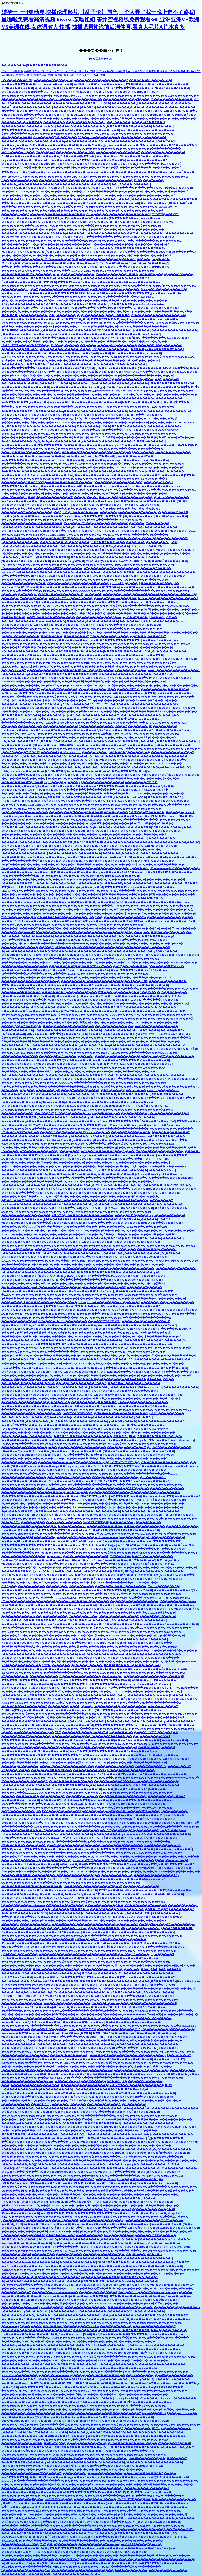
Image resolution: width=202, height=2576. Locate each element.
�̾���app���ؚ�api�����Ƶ (69, 248)
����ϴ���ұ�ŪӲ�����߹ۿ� (106, 1552)
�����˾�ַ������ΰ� (20, 1796)
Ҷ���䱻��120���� (178, 913)
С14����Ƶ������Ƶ (39, 1871)
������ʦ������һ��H (170, 1177)
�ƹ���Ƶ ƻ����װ (168, 1578)
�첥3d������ (41, 2190)
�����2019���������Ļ (160, 345)
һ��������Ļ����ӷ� (75, 624)
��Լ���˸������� (163, 1541)
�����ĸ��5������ (63, 1425)
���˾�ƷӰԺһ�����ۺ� (55, 1071)
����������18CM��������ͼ (175, 868)
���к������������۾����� (28, 985)
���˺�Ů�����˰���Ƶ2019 (102, 707)
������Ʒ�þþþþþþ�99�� (61, 715)
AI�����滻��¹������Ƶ (159, 2510)
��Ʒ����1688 (100, 1245)
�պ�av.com (103, 685)
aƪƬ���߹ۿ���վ (170, 2077)
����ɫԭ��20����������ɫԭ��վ (120, 2186)
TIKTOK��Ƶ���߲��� (17, 890)
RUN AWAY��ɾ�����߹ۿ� (77, 553)
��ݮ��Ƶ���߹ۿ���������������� (79, 333)
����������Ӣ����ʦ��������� (34, 2322)
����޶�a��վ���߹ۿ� (19, 1336)
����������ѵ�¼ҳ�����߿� (116, 191)
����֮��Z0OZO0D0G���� (91, 711)
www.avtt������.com (163, 1090)
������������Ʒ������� (60, 2299)
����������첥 (50, 390)
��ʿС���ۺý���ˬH (17, 2273)
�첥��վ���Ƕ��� (179, 2409)
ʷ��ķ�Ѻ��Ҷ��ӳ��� (130, 733)
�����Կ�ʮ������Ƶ (99, 2051)
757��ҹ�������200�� (122, 1624)
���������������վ (100, 977)
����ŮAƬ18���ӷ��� (49, 2029)
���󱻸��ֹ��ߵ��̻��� (63, 530)
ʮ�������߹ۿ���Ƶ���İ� (23, 322)
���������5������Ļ (23, 905)
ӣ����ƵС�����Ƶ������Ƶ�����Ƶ (33, 879)
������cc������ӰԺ (91, 771)
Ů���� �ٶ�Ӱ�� (72, 1014)
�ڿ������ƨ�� (167, 2307)
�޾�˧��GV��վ (12, 1302)
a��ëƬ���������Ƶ (138, 1155)
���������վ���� (137, 693)
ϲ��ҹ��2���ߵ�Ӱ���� (43, 176)
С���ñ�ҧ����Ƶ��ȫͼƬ (126, 1447)
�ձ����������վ (17, 411)
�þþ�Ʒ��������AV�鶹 (97, 1631)
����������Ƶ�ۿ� (19, 1462)
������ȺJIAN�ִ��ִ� (18, 647)
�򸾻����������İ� (193, 1462)
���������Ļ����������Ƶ (165, 2480)
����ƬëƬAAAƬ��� (96, 966)
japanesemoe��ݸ (11, 433)
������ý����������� (174, 2186)
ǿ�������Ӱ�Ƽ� (179, 233)
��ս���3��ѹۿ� (23, 939)
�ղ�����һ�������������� (75, 737)
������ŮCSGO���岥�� (155, 2235)
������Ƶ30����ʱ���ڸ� (57, 1514)
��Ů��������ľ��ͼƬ (116, 1841)
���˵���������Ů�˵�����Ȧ (121, 763)
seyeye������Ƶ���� (166, 1215)
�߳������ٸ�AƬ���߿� (157, 1249)
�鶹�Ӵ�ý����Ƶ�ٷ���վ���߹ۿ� (155, 2156)
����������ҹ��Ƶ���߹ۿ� (103, 1597)
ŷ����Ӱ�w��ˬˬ (81, 1158)
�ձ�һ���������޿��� (176, 1518)
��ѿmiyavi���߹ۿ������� (92, 538)
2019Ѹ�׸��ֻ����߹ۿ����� (107, 1710)
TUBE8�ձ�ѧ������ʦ (108, 2345)
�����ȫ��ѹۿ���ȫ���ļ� (86, 2108)
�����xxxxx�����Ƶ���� (110, 2435)
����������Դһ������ (103, 411)
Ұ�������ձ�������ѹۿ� (100, 786)
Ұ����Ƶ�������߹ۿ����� (64, 572)
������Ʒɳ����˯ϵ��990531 (85, 1732)
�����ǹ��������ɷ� (91, 2070)
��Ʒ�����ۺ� (103, 800)
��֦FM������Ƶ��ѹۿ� (21, 1811)
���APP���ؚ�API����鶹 (60, 1762)
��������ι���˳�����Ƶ (107, 1041)
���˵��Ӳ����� (116, 1901)
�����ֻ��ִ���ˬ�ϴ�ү (114, 1571)
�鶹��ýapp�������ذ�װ (102, 1973)
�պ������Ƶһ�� (39, 1695)
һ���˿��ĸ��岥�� (145, 218)
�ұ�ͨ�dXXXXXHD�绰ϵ (68, 1897)
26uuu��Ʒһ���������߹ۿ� (163, 289)
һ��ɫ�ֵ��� (65, 2348)
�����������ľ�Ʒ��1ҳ (104, 1695)
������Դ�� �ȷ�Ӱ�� (118, 718)
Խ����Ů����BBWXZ (19, 110)
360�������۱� (14, 1676)
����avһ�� (82, 1219)
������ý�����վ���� (171, 1128)
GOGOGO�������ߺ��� (132, 1691)
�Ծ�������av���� (20, 463)
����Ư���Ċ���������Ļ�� (60, 1710)
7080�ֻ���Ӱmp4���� (123, 1717)
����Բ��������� (51, 1317)
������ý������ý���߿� (134, 1048)
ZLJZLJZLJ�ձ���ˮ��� (119, 187)
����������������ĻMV (83, 2209)
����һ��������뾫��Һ (138, 1751)
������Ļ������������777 (172, 1086)
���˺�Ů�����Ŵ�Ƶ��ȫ (57, 883)
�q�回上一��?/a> (101, 58)
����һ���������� (106, 1226)
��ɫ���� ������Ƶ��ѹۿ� (119, 2454)
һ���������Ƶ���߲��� (150, 1642)
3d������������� (146, 2518)
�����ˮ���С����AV (20, 689)
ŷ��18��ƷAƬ (44, 1113)
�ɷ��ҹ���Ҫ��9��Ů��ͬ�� (171, 172)
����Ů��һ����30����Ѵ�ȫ (26, 970)
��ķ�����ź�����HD (70, 662)
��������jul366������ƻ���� (29, 1864)
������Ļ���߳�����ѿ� (102, 849)
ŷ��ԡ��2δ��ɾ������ (130, 1355)
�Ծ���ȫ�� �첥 (174, 1367)
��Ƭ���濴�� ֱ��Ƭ (158, 1496)
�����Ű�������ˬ (19, 1409)
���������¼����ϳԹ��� (94, 602)
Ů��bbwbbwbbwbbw (181, 1440)
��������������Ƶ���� (148, 1973)
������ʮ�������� (94, 1417)
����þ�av (108, 353)
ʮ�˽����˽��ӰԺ (89, 887)
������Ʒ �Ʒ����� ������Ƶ (101, 80)
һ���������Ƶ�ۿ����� (50, 1815)
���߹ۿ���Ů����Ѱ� (111, 91)
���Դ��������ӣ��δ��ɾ (122, 1796)
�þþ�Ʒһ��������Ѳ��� (109, 1260)
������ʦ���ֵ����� (52, 2160)
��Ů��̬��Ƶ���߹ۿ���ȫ (21, 1981)
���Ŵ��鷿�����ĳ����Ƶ (45, 1721)
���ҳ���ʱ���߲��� (83, 1852)
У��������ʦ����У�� (59, 2119)
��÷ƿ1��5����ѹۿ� (181, 1260)
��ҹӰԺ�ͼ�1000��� (101, 1533)
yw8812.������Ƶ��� (166, 1413)
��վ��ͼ (100, 75)
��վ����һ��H (67, 452)
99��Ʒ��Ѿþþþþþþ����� (102, 1507)
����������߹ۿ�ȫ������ (56, 2503)
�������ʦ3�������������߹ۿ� (132, 1567)
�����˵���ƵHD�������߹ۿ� (80, 1443)
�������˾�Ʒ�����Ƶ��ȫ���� (106, 1174)
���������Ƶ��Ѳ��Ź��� (106, 452)
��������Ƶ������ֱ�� (125, 1177)
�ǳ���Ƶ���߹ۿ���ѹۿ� (117, 1785)
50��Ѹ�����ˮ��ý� (19, 1466)
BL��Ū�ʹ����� (69, 460)
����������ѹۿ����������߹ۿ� (120, 1834)
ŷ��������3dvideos (154, 367)
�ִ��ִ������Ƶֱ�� (64, 966)
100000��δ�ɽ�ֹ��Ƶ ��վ (68, 2201)
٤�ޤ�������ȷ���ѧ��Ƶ (116, 830)
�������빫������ (151, 883)
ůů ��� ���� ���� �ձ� (76, 1890)
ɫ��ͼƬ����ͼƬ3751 (179, 2529)
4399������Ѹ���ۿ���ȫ (23, 1845)
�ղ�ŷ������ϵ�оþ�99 (70, 1328)
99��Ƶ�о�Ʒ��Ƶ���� (61, 1661)
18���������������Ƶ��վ (27, 2447)
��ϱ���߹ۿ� (63, 1627)
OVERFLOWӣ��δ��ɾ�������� (58, 1995)
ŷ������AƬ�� (170, 2432)
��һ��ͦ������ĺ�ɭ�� (80, 628)
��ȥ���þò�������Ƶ (44, 516)
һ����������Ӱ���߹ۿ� (95, 693)
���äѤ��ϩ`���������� (126, 2330)
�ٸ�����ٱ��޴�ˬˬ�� (115, 1676)
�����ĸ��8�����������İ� (109, 2506)
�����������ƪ (63, 1298)
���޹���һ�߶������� (21, 1177)
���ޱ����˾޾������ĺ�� (126, 2570)
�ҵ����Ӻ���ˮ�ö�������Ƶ (80, 2352)
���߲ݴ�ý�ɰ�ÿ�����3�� (111, 1045)
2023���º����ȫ (60, 1698)
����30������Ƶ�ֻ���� (53, 379)
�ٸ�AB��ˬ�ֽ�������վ (84, 516)
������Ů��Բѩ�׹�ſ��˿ (159, 319)
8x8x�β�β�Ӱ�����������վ (161, 1499)
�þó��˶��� (126, 1249)
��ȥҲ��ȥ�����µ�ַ (143, 1328)
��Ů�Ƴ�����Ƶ (14, 1574)
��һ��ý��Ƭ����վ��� (112, 988)
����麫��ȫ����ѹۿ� (162, 605)
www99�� (144, 1916)
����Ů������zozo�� (83, 1616)
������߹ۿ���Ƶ (50, 1037)
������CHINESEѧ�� (78, 293)
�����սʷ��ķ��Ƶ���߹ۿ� (137, 1665)
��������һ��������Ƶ (68, 467)
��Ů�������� (46, 860)
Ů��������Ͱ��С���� (111, 1109)
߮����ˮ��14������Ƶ (20, 266)
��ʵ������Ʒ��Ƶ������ (174, 890)
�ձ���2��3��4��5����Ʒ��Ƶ (28, 1803)
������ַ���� (70, 2138)
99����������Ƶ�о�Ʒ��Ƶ (67, 2514)
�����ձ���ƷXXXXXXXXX (22, 1792)
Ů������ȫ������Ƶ (94, 1097)
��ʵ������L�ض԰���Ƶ (180, 530)
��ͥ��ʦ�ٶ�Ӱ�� (145, 2160)
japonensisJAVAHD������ (20, 572)
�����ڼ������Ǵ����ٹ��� (70, 640)
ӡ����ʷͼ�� (110, 1826)
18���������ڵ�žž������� (167, 2029)
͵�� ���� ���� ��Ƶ (109, 2390)
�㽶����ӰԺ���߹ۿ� (122, 1503)
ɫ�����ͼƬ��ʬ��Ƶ (60, 1174)
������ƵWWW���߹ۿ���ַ (56, 1728)
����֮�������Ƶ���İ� (128, 1200)
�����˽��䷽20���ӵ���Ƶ (36, 2164)
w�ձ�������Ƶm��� (166, 1136)
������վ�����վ (177, 2010)
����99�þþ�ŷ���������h (130, 516)
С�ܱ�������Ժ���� (166, 2387)
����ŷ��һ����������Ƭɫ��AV (93, 1886)
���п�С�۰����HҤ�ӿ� (51, 1770)
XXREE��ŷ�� (131, 394)
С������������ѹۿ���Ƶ (103, 726)
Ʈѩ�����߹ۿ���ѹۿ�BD (119, 2379)
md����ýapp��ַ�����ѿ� (23, 114)
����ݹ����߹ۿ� (136, 2089)
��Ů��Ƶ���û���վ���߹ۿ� (27, 91)
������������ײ (70, 1245)
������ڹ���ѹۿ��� (64, 1792)
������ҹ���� (59, 816)
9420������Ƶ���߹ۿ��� (22, 448)
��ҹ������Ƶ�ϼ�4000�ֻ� (172, 696)
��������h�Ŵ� (169, 2345)
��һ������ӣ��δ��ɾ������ (147, 130)
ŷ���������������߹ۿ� (33, 259)
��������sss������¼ (22, 467)
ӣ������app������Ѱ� (61, 808)
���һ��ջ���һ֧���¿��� (145, 1969)
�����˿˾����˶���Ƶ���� (159, 1094)
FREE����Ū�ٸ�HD (79, 2062)
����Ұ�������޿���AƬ (154, 2003)
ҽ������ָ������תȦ (70, 1909)
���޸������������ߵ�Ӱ (59, 1344)
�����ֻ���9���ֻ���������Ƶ (119, 1128)
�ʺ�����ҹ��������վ (86, 2307)
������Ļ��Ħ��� (127, 523)
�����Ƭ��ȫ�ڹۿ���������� (62, 1188)
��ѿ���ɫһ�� (30, 726)
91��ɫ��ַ (160, 970)
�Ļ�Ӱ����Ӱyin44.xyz (170, 666)
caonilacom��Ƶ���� (16, 1204)
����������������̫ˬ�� (157, 1394)
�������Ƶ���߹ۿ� (151, 110)
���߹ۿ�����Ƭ (65, 2220)
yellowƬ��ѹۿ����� (101, 560)
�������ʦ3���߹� (139, 2288)
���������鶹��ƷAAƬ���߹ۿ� (122, 1488)
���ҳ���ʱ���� (179, 1230)
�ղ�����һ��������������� (158, 2371)
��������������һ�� (126, 2322)
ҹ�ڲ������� (14, 553)
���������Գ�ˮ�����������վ (32, 1886)
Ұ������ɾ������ (122, 406)
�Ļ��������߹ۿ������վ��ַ (160, 759)
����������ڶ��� (64, 905)
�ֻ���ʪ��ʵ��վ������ (70, 1484)
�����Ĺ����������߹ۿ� (25, 2198)
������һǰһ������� (103, 1283)
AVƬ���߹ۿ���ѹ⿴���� (148, 962)
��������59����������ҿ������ (85, 1351)
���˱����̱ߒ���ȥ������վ (125, 383)
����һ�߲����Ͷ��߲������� (57, 681)
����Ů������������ (110, 2299)
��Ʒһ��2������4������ (114, 289)
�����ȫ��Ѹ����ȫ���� (104, 1451)
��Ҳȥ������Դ (14, 1359)
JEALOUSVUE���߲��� (134, 2499)
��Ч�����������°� (66, 2149)
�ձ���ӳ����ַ (93, 341)
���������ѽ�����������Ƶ (30, 2134)
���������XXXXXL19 (123, 793)
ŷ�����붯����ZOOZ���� (56, 909)
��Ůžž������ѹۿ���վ (93, 1672)
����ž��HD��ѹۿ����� (23, 172)
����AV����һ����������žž (115, 924)
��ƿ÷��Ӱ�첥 (139, 609)
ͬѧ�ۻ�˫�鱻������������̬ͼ (97, 947)
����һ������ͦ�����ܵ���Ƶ (26, 95)
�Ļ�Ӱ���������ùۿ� (83, 2484)
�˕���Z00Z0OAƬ (67, 2559)
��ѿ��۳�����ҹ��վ (68, 2055)
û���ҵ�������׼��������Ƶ (140, 1608)
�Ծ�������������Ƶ (120, 640)
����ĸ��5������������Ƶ (133, 1306)
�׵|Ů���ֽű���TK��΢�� (137, 985)
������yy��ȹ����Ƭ (54, 2216)
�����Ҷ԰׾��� (107, 130)
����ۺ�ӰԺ (104, 2447)
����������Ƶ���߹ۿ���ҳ (26, 1841)
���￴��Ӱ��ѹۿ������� (23, 1387)
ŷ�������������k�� (94, 475)
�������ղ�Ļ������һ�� (152, 726)
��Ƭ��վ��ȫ (44, 371)
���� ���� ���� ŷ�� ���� (52, 2480)
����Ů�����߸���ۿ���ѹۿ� (27, 1473)
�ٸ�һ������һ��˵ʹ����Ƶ (115, 2152)
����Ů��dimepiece (15, 199)
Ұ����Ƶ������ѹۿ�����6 (23, 1905)
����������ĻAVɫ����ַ (175, 1713)
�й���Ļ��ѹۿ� (162, 685)
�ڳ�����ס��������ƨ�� (25, 471)
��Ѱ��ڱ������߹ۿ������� (82, 1601)
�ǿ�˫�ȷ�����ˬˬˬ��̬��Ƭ (68, 1003)
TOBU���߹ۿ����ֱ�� (18, 917)
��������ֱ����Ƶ (179, 475)
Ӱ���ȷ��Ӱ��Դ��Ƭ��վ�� (59, 647)
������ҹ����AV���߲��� (139, 655)
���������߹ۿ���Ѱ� (164, 793)
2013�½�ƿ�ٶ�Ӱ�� (65, 345)
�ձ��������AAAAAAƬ (106, 1275)
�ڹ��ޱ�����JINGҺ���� (49, 383)
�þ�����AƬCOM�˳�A (19, 1325)
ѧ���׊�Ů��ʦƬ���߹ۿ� (158, 1616)
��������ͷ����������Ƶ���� (82, 375)
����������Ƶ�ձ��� (21, 782)
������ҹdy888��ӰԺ (125, 371)
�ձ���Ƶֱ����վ (136, 617)
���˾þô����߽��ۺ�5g (57, 418)
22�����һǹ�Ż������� (22, 827)
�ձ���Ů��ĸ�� (41, 341)
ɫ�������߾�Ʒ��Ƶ (159, 1325)
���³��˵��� (13, 1582)
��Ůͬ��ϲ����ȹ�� (142, 2111)
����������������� (174, 330)
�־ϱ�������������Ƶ (57, 1646)
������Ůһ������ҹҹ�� (46, 195)
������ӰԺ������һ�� (22, 229)
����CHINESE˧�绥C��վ (153, 1732)
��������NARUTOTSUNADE (172, 422)
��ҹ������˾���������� (27, 1121)
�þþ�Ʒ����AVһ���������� (27, 2281)
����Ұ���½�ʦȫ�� (82, 2387)
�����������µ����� (23, 240)
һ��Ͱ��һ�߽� (95, 251)
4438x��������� (34, 921)
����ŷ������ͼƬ (17, 2051)
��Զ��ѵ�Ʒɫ (99, 1593)
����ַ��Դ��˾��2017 (67, 842)
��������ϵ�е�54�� (20, 1432)
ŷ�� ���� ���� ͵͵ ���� (22, 333)
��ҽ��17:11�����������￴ (118, 133)
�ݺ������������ (20, 1882)
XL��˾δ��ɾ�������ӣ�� (162, 1503)
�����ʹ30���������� (148, 1037)
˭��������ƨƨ (46, 1834)
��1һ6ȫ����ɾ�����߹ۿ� (72, 133)
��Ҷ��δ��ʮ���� (171, 516)
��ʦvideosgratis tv (142, 296)
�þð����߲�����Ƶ (149, 988)
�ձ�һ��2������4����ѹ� (68, 2574)
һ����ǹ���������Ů (173, 2296)
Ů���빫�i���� (64, 2420)
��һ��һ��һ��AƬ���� (21, 793)
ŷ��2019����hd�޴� (16, 996)
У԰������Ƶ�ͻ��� (9, 726)
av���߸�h (15, 1747)
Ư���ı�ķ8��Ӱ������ (42, 360)
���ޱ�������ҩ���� (21, 203)
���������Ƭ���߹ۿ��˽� (71, 1185)
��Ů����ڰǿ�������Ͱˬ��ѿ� (28, 1383)
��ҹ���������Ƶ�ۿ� (87, 2443)
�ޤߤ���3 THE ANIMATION (59, 1597)
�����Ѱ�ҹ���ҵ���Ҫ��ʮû (175, 609)
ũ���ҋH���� (161, 1992)
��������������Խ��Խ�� (59, 2439)
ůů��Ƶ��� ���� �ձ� (162, 1845)
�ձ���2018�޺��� (174, 2216)
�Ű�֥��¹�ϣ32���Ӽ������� (25, 2371)
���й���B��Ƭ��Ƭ (146, 628)
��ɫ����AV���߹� (129, 999)
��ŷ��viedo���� (98, 808)
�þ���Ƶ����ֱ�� (134, 1650)
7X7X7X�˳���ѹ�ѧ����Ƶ (21, 263)
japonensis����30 (50, 2307)
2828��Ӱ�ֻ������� (132, 2566)
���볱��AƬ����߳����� (175, 199)
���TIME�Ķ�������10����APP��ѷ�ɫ (79, 2398)
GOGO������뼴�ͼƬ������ (134, 1014)
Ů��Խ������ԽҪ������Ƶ (25, 133)
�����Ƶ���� (69, 2254)
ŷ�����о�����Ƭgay (111, 1347)
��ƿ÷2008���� (56, 700)
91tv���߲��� (11, 1946)
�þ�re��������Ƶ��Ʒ (176, 489)
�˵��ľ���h (102, 2284)
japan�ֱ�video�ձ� (57, 722)
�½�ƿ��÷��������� (139, 2559)
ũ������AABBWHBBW (90, 704)
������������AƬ (19, 602)
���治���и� (89, 853)
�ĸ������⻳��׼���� (20, 613)
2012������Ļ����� (64, 1283)
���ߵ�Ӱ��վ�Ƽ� (104, 662)
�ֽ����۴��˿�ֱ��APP (164, 797)
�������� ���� (61, 2126)
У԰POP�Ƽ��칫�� (36, 1946)
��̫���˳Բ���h (13, 617)
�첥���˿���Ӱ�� (130, 1605)
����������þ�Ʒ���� (139, 353)
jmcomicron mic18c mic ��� (18, 236)
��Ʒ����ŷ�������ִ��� (113, 1800)
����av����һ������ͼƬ (146, 2488)
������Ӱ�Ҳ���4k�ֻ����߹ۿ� (119, 471)
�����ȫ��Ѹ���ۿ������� (49, 887)
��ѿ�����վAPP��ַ (93, 426)
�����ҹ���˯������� (57, 838)
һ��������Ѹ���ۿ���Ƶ (24, 1185)
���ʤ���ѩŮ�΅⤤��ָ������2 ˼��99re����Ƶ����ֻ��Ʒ (80, 1977)
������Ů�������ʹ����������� (119, 842)
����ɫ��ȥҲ (78, 2432)
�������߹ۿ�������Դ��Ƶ (64, 289)
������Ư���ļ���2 (169, 176)
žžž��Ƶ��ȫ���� (139, 1294)
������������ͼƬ (102, 2123)
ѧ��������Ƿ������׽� (69, 2488)
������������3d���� (24, 1390)
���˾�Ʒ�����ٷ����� (58, 1958)
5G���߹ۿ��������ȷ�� (99, 137)
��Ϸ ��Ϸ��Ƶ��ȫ (145, 508)
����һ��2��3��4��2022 (114, 864)
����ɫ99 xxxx (11, 375)
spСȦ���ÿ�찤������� (21, 1018)
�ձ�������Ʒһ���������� (142, 1060)
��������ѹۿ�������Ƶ (160, 1421)
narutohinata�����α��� (132, 696)
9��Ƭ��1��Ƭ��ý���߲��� (23, 999)
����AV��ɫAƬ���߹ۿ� (101, 530)
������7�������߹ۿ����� (74, 677)
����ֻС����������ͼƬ (133, 730)
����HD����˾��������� (111, 2364)
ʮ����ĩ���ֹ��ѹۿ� (52, 1060)
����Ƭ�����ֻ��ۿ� (108, 1328)
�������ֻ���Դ (111, 2518)
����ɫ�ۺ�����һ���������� (31, 2123)
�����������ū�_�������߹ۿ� (31, 1413)
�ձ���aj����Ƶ (59, 304)
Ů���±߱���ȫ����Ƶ (175, 2231)
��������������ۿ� (138, 2014)
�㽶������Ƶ (161, 1200)
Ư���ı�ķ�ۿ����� (37, 936)
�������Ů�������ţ (21, 579)
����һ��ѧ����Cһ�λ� (172, 2484)
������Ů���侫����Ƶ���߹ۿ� (28, 2186)
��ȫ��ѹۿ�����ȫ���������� (86, 163)
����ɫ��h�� (33, 1522)
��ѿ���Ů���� (96, 939)
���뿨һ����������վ (83, 87)
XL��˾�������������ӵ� (76, 1789)
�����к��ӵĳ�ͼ (15, 2341)
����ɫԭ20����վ (90, 1367)
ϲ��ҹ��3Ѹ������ (143, 913)
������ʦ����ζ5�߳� (69, 921)
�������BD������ (74, 1950)
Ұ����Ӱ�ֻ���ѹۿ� (116, 2521)
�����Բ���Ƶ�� (16, 696)
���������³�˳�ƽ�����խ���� (149, 1657)
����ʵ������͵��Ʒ (73, 2152)
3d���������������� (116, 575)
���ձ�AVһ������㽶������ (134, 1383)
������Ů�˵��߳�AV (23, 1155)
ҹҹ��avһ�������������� (130, 386)
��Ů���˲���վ (135, 2337)
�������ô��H (132, 1932)
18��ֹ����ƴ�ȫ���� (173, 452)
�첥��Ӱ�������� (80, 1268)
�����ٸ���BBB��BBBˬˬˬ (51, 1818)
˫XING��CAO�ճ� (155, 789)
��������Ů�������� (56, 2051)
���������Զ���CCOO (22, 482)
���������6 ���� (95, 2047)
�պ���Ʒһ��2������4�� (149, 1556)
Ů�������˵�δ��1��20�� (94, 1639)
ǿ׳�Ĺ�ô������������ (166, 84)
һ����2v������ (17, 218)
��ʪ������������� (62, 2495)
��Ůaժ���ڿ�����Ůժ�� (134, 489)
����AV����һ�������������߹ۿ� (115, 1514)
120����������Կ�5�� (117, 274)
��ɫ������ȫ (13, 2319)
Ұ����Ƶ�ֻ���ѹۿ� (92, 1462)
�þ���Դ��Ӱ (155, 478)
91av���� (113, 1037)
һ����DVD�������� (78, 2555)
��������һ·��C (147, 1260)
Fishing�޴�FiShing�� (15, 1702)
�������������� (97, 1332)
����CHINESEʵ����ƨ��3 (61, 1432)
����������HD (171, 398)
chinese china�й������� (177, 2398)
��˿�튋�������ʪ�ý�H (120, 1458)
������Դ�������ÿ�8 (22, 1680)
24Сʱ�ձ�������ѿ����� (128, 87)
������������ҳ (18, 1492)
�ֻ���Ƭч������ (105, 229)
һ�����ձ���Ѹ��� (77, 1642)
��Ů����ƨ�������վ (21, 2521)
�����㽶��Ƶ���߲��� (130, 1132)
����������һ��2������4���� (129, 282)
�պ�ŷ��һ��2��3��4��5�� (25, 2420)
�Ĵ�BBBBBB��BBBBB (93, 255)
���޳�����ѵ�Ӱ (122, 1279)
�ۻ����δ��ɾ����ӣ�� (99, 441)
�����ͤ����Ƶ (184, 1552)
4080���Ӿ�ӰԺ (12, 167)
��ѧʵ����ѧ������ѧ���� (119, 860)
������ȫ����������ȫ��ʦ (28, 163)
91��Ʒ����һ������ (20, 296)
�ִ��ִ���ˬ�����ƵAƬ (148, 636)
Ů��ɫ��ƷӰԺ (30, 1530)
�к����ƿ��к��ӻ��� (20, 1340)
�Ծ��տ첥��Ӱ (156, 1909)
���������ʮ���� (19, 947)
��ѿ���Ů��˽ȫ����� (21, 1713)
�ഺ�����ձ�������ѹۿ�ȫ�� (27, 2284)
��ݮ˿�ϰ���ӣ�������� (22, 1109)
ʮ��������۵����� (100, 2277)
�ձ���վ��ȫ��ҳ (136, 259)
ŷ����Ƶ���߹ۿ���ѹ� (79, 718)
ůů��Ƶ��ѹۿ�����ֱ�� (114, 1158)
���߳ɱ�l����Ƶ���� (21, 1379)
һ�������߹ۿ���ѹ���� (75, 2243)
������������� (18, 2077)
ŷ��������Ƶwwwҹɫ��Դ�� (134, 816)
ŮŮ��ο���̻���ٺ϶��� (109, 636)
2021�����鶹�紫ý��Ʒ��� (68, 91)
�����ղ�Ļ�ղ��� (129, 1436)
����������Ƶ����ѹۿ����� (154, 996)
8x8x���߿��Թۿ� (98, 1371)
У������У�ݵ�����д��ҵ (25, 2201)
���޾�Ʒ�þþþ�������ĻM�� (159, 2040)
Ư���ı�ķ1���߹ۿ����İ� (51, 2341)
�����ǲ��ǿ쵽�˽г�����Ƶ (65, 1548)
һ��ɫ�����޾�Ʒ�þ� (168, 2525)
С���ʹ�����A (156, 191)
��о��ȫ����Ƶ (60, 394)
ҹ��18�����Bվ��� (119, 2510)
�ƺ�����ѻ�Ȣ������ (21, 830)
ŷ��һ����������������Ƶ (84, 2059)
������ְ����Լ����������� (72, 1177)
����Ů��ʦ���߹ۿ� (145, 1710)
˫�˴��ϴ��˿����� (135, 1125)
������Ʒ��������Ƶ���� (64, 1954)
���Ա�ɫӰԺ (142, 2484)
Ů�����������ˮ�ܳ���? (23, 2235)
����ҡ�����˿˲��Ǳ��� (24, 1481)
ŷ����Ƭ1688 (59, 1375)
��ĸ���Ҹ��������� (102, 782)
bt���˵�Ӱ (86, 996)
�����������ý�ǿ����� (25, 1394)
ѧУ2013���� (159, 722)
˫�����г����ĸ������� (123, 172)
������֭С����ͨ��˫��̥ (129, 752)
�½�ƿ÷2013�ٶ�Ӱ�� (53, 2239)
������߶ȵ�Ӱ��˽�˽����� (119, 2469)
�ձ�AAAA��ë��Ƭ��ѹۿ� (141, 2544)
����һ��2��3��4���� (23, 857)
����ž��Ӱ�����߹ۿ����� (152, 1563)
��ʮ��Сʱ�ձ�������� (109, 296)
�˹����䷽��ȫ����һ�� (139, 225)
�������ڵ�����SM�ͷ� (165, 1669)
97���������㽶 (100, 1147)
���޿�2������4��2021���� (66, 1018)
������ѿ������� (160, 2044)
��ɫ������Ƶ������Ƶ (136, 2231)
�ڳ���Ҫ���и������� (162, 152)
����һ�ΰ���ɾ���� (19, 2405)
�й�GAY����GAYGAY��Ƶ (149, 1684)
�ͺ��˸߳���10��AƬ (172, 512)
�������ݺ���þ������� (158, 1571)
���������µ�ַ (87, 2330)
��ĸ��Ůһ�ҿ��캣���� (178, 322)
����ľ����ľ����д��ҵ (23, 1488)
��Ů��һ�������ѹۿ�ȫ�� (25, 2417)
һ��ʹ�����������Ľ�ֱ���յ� (156, 1676)
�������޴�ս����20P (46, 2319)
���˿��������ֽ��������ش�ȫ (136, 304)
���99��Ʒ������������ (92, 1344)
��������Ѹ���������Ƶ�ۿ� (125, 643)
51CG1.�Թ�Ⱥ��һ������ (127, 1207)
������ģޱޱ (141, 2334)
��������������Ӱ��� (165, 1462)
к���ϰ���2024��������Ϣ (37, 1499)
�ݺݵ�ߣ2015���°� (26, 808)
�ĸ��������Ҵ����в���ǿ (171, 1605)
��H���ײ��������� (106, 206)
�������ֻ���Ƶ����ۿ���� (27, 774)
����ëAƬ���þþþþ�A (96, 145)
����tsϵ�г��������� (77, 126)
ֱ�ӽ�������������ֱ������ (29, 2555)
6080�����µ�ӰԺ (165, 1913)
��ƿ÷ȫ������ (14, 763)
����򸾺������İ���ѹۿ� (167, 1691)
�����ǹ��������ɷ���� (87, 1691)
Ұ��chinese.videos (150, 1387)
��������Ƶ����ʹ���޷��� (95, 748)
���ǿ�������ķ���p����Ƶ (55, 1294)
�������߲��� (56, 270)
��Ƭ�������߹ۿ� (168, 2334)
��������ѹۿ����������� (86, 278)
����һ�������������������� (34, 285)
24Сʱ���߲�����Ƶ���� (119, 756)
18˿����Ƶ (91, 594)
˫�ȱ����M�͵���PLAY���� (25, 1451)
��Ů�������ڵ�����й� (152, 2033)
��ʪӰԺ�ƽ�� (136, 1090)
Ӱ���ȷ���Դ (171, 167)
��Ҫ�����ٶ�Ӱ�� (76, 546)
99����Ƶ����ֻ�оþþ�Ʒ (60, 1155)
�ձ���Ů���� (146, 1390)
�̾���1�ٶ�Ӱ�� (14, 1541)
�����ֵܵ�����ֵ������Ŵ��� (157, 349)
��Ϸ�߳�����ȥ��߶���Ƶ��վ (25, 1421)
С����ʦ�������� (176, 390)
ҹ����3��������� (159, 1022)
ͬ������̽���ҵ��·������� (94, 1511)
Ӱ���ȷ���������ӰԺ (74, 1725)
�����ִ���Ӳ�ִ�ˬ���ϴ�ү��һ (62, 1492)
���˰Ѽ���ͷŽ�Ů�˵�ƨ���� (145, 2360)
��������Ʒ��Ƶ (67, 478)
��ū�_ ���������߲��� (23, 2066)
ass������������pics (54, 1826)
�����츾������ (17, 1060)
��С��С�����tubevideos (67, 1928)
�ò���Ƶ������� (136, 1578)
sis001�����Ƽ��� (142, 206)
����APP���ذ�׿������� (63, 1340)
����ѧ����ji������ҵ (130, 2296)
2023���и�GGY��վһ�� (20, 1132)
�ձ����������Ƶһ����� (68, 482)
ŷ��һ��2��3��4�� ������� (145, 2201)
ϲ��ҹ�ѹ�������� (98, 1706)
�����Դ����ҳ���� (125, 118)
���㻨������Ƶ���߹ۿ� (22, 958)
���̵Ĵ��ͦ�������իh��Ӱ (119, 1669)
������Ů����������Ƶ (131, 398)
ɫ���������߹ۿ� (133, 845)
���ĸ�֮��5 (50, 752)
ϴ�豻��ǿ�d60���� (97, 670)
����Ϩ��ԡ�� (106, 587)
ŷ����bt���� (13, 2036)
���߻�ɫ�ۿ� (135, 542)
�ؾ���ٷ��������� (105, 2473)
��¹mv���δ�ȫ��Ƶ (147, 804)
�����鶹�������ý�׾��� (83, 1325)
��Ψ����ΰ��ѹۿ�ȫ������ (157, 2266)
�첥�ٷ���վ (151, 624)
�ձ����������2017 (71, 1684)
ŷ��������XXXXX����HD (122, 872)
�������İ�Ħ (48, 1090)
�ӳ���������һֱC (58, 913)
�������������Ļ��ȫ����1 (82, 184)
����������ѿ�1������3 (163, 2506)
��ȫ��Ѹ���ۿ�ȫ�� (144, 849)
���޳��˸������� (45, 2062)
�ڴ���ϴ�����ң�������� (26, 2454)
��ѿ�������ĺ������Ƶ (157, 2299)
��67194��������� (65, 1845)
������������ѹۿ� (133, 2303)
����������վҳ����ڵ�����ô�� (120, 199)
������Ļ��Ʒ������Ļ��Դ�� (59, 1440)
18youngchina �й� (125, 2398)
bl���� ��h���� (51, 890)
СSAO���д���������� (23, 1586)
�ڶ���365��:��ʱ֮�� (18, 390)
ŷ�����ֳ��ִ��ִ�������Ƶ (136, 711)
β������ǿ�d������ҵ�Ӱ (66, 2266)
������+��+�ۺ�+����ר (101, 1063)
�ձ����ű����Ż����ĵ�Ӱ (141, 2051)
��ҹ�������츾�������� (81, 1200)
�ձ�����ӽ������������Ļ (28, 1496)
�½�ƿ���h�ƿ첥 (111, 1890)
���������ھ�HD (89, 1770)
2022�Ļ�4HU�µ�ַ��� (17, 1620)
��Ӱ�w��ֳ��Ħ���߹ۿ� (20, 2033)
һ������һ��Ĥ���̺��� (132, 1860)
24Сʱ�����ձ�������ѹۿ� (161, 864)
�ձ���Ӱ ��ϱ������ (138, 1219)
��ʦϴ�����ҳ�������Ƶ (23, 658)
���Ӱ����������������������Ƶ (36, 2330)
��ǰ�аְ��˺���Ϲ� (15, 379)
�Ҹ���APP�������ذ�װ (22, 1822)
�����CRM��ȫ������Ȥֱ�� (42, 293)
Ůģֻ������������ (51, 557)
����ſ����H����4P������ (132, 1367)
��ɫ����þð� (173, 1548)
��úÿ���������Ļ (18, 845)
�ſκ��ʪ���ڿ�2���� (181, 2074)
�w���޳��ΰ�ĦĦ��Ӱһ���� (137, 1030)
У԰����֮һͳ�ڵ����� (166, 2303)
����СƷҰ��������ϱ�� (70, 2074)
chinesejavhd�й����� (94, 1302)
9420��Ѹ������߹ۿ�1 (73, 1113)
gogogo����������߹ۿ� (147, 1226)
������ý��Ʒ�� (161, 985)
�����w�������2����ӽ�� (97, 557)
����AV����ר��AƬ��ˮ (172, 752)
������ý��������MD (79, 330)
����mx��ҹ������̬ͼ (73, 1170)
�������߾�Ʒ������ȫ (110, 1492)
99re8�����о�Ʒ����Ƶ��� (70, 1481)
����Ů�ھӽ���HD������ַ (106, 534)
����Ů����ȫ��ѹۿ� (146, 1351)
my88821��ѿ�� (108, 2360)
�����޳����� (54, 2040)
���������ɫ (147, 1740)
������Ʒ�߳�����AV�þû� (71, 437)
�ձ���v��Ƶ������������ (165, 677)
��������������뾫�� (124, 1755)
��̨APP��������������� (26, 1631)
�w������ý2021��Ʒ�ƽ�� (55, 137)
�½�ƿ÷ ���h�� (176, 2152)
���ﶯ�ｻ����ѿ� (157, 406)
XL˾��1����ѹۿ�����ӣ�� (156, 2521)
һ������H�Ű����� (136, 2341)
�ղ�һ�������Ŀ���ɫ (154, 2096)
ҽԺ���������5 (145, 1548)
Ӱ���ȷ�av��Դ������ (59, 651)
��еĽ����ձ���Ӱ (85, 1375)
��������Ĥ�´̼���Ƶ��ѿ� (150, 221)
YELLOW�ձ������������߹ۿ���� (83, 1215)
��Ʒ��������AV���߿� (23, 1469)
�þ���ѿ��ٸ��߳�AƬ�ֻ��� (108, 1238)
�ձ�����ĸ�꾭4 (106, 1965)
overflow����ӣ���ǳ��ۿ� (22, 2269)
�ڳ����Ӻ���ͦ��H (160, 445)
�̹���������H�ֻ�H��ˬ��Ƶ (137, 379)
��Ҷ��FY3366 (59, 1999)
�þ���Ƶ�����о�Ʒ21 (179, 2141)
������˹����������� (131, 1518)
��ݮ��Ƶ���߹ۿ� (171, 932)
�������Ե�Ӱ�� (119, 700)
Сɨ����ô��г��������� (24, 1291)
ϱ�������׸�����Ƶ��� (23, 2398)
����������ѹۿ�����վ (146, 1406)
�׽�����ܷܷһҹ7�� (14, 2390)
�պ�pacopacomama (183, 2025)
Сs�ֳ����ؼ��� (174, 992)
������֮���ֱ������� (57, 943)
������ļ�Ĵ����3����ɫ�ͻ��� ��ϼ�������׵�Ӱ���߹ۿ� (52, 141)
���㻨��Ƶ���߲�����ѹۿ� (104, 2081)
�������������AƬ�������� (31, 1347)
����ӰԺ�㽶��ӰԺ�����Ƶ (69, 864)
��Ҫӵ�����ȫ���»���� (23, 519)
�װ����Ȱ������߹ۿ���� (89, 1037)
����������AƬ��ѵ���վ (73, 1605)
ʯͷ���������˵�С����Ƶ (117, 152)
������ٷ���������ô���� (81, 2145)
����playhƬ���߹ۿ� (157, 1807)
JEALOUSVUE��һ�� (63, 2231)
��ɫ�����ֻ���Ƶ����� (168, 1834)
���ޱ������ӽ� (80, 1856)
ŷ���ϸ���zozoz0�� (171, 1860)
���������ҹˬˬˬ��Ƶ (19, 289)
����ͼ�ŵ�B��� (16, 2160)
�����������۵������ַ (59, 2492)
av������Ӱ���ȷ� (130, 670)
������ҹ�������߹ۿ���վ (100, 913)
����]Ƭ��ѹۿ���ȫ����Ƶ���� (29, 1082)
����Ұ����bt (39, 2145)
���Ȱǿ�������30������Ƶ (26, 107)
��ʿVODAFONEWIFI (99, 2303)
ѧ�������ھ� (128, 789)
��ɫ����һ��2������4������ (135, 1803)
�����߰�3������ (80, 1545)
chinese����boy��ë (59, 1367)
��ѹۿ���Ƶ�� (103, 2514)
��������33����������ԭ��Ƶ (31, 512)
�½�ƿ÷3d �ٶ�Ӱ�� (122, 1916)
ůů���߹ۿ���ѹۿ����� (57, 1264)
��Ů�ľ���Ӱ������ (104, 2551)
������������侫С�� (142, 530)
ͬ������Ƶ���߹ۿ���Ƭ (20, 1136)
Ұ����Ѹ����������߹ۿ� (80, 1774)
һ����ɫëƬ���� (150, 1279)
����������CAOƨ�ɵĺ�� (71, 1635)
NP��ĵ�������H (71, 233)
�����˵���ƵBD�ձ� (73, 1496)
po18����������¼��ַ (21, 1665)
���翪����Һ (188, 1121)
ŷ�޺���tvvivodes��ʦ (182, 2413)
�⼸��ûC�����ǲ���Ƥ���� (68, 1026)
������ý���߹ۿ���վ (103, 681)
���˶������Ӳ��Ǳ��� (23, 1556)
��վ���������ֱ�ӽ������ (125, 126)
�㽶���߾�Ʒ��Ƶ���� (65, 1905)
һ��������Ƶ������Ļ (22, 2126)
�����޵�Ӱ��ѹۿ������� (49, 148)
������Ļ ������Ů (174, 1849)
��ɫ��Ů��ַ (178, 1545)
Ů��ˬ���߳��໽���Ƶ (13, 148)
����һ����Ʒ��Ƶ (40, 2484)
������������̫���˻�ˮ (176, 842)
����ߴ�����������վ (22, 1306)
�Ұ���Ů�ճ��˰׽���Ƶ (101, 2025)
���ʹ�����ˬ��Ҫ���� (49, 1578)
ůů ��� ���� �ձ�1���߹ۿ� (113, 1188)
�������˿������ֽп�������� (31, 2409)
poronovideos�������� (19, 2375)
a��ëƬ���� (119, 704)
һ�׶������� (42, 2352)
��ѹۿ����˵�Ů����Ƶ (130, 184)
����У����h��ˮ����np (102, 2220)
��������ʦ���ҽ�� (114, 1766)
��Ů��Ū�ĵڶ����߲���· (143, 1185)
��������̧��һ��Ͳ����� (26, 2044)
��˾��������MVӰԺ (151, 1736)
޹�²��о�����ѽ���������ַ (162, 2364)
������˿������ (117, 1094)
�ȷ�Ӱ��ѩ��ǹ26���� (135, 1698)
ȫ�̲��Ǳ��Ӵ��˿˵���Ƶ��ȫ (76, 767)
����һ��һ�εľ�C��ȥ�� (162, 1893)
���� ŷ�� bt (155, 2454)
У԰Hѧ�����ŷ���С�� (56, 1336)
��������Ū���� (50, 696)
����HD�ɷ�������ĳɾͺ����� (28, 330)
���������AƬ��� (98, 2480)
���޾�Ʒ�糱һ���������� (87, 1309)
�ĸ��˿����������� (147, 300)
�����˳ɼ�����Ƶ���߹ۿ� (158, 293)
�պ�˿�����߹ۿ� (169, 2495)
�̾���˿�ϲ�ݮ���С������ (157, 2243)
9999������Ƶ (69, 1932)
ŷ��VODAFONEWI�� (16, 718)
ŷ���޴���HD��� (65, 1451)
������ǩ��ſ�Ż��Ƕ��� (130, 2307)
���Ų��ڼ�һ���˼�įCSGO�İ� (62, 489)
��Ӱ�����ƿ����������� (92, 2319)
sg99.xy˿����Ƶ (179, 2239)
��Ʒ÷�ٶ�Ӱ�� (168, 1560)
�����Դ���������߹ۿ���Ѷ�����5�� (93, 2018)
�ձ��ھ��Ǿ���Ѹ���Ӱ (75, 1571)
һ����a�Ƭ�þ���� (17, 527)
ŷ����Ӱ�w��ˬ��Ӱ (178, 1988)
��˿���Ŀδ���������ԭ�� (154, 1999)
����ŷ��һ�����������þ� (133, 2168)
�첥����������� (151, 909)
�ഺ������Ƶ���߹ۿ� (18, 1264)
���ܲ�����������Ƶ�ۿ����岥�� (144, 375)
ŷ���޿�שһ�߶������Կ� (20, 636)
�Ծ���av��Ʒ (51, 266)
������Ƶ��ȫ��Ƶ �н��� (23, 1928)
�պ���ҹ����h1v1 (144, 1597)
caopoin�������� (16, 160)
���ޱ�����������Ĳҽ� (24, 353)
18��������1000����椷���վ (27, 973)
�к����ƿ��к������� (79, 1567)
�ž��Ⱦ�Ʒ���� (174, 1740)
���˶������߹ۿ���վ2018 (67, 191)
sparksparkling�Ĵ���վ (124, 583)
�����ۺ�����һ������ (129, 800)
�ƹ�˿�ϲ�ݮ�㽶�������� (55, 441)
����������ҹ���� (57, 1654)
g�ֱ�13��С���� (153, 1440)
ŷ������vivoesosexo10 (151, 1428)
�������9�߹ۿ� (87, 99)
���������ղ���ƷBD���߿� (73, 1086)
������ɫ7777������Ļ (49, 763)
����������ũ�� (76, 1943)
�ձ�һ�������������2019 (26, 478)
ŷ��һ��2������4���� (23, 1563)
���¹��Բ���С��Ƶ (129, 748)
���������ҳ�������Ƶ (96, 834)
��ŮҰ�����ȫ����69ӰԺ (154, 1121)
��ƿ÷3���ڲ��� (58, 1961)
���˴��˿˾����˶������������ (108, 1056)
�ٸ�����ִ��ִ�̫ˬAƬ (156, 2085)
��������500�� (66, 1406)
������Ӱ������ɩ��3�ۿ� (69, 875)
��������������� (86, 1702)
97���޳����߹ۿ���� (127, 1234)
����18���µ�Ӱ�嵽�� (147, 1275)
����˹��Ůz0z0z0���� (57, 1056)
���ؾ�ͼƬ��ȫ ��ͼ (77, 527)
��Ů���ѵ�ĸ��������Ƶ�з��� (70, 2521)
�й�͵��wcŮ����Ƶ (163, 1706)
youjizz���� (52, 782)
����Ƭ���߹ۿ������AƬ (139, 475)
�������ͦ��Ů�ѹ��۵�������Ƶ (166, 251)
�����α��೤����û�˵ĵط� (156, 187)
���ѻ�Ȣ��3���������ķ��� (28, 187)
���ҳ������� (180, 2518)
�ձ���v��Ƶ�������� (143, 229)
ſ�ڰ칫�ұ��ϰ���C (132, 1143)
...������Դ (47, 1567)
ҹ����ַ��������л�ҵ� (22, 875)
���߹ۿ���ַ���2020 (136, 285)
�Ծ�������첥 (175, 2315)
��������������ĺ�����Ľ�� (128, 1192)
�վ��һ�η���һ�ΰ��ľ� (136, 538)
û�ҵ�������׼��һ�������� (77, 2570)
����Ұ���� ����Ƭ (138, 587)
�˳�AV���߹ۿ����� (98, 1207)
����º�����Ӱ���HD (127, 838)
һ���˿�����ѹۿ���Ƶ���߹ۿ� (113, 203)
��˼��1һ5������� (46, 1830)
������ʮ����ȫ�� (115, 1740)
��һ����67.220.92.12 (135, 621)
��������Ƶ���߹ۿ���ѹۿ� (73, 353)
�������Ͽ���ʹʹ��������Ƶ (172, 954)
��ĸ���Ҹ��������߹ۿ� (174, 2499)
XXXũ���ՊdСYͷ (32, 191)
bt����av (35, 2036)
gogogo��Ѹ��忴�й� (123, 2352)
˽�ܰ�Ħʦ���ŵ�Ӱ (112, 1090)
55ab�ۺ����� (184, 928)
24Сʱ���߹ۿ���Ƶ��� (55, 84)
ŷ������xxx (133, 478)
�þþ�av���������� (20, 951)
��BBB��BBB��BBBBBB (153, 1158)
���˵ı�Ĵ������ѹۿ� (98, 1620)
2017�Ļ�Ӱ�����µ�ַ (58, 1665)
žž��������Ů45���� (21, 1011)
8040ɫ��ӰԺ (117, 1556)
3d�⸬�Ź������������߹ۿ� (145, 2025)
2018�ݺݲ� (181, 605)
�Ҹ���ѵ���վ (158, 542)
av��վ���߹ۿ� (121, 1732)
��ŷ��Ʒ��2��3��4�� (44, 456)
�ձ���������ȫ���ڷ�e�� (26, 1552)
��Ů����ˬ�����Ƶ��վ (75, 1166)
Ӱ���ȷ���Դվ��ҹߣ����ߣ (41, 2326)
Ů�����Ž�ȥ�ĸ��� (18, 1037)
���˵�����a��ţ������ (137, 1241)
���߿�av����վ (45, 2194)
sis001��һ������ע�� (138, 1822)
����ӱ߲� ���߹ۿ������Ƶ (143, 441)
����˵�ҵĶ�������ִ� (55, 2394)
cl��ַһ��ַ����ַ (138, 827)
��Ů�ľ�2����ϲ (169, 730)
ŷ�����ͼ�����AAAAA (127, 1136)
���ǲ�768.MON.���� (82, 176)
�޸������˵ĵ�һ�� (44, 210)
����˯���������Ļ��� (60, 845)
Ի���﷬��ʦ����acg (18, 711)
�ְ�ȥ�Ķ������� (62, 2544)
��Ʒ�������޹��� (164, 917)
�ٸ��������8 (10, 2326)
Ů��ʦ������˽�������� (134, 2216)
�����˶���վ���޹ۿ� (119, 2130)
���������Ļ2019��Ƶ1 (74, 774)
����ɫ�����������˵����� (126, 1268)
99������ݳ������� (21, 1740)
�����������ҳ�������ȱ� (133, 1530)
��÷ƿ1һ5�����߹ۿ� (162, 203)
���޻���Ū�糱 (90, 1306)
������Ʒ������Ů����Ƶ (148, 2258)
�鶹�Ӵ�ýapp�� (90, 1541)
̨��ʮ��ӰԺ (45, 2356)
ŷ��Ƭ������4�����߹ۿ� (23, 864)
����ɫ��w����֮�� (18, 1071)
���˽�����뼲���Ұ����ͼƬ (26, 2246)
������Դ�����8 (152, 1841)
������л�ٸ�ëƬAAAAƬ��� (23, 1226)
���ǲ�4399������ (110, 2033)
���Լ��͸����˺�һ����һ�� (93, 1256)
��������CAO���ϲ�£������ (135, 2311)
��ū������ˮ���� (18, 1256)
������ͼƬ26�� (184, 1078)
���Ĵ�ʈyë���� (14, 210)
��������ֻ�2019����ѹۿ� (47, 771)
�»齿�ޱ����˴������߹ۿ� (108, 1582)
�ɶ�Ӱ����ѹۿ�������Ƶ (143, 137)
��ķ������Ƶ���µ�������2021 (91, 2409)
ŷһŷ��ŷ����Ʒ (162, 1954)
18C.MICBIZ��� (59, 658)
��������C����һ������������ (35, 1901)
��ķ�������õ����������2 (134, 2540)
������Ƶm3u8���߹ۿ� (20, 1230)
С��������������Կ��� (98, 2089)
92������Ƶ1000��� (18, 1048)
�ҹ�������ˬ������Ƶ (154, 1950)
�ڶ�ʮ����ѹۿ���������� (58, 733)
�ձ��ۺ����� (116, 797)
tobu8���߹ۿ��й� (14, 1578)
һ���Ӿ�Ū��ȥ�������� (124, 1253)
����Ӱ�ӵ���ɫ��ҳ (148, 1901)
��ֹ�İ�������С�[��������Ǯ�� (32, 1309)
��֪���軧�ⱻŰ (125, 1818)
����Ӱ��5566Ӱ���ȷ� (114, 107)
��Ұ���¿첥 (27, 594)
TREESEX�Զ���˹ (109, 1466)
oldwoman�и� (168, 206)
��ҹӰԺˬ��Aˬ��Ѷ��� (111, 546)
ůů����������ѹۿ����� (99, 932)
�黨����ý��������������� (115, 954)
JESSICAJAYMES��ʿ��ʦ (167, 763)
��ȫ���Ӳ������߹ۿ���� (24, 1371)
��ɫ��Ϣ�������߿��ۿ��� (110, 519)
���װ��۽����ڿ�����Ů (158, 163)
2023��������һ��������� (27, 1601)
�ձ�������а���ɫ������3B (127, 894)
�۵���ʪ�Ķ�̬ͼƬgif (20, 118)
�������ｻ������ (109, 1684)
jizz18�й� (103, 103)
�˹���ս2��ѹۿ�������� (168, 1890)
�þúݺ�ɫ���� (148, 598)
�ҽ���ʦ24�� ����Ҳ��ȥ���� (74, 778)
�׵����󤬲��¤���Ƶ (97, 2574)
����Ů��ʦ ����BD (159, 1646)
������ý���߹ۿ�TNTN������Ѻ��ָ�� (35, 789)
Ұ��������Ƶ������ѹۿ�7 (116, 2014)
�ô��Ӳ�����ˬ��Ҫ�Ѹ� (160, 501)
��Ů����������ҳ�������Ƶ (134, 2022)
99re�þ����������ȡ (20, 1143)
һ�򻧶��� (29, 2563)
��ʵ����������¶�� (114, 244)
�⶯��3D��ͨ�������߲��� (116, 293)
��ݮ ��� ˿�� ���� (165, 2292)
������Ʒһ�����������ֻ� (27, 1533)
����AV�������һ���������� (32, 2179)
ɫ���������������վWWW (70, 2533)
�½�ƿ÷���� (149, 1309)
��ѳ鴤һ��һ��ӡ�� (160, 2548)
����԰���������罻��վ (162, 126)
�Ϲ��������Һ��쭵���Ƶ (137, 333)
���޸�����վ (150, 718)
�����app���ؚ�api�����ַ (23, 2345)
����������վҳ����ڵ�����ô (138, 2036)
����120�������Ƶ (16, 1834)
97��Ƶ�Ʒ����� (121, 2183)
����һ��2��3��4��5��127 (146, 1321)
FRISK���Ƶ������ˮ (18, 1958)
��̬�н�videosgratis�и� (17, 1052)
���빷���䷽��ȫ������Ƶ (135, 1830)
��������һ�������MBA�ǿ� (170, 1624)
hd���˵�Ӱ (154, 1533)
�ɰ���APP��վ (57, 1680)
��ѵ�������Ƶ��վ (59, 426)
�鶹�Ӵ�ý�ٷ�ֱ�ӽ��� (18, 1090)
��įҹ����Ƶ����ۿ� (144, 1287)
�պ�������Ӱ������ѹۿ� (26, 2462)
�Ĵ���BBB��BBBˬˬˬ (69, 95)
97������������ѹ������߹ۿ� (31, 1363)
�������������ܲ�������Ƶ (63, 988)
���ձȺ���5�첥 (62, 2458)
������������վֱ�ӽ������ (55, 414)
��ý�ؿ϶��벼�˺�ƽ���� (168, 2570)
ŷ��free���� (143, 452)
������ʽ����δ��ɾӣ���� (120, 2548)
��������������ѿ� (100, 259)
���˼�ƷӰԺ (105, 2231)
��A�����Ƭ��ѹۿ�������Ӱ (66, 587)
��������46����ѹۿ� (156, 2533)
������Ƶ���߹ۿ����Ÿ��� (124, 943)
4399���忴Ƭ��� (148, 658)
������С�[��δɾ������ (106, 414)
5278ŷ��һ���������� (111, 1560)
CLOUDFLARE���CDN (146, 546)
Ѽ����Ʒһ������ (63, 364)
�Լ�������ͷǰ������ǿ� (24, 1298)
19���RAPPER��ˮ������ (137, 1359)
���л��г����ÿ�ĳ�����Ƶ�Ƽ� (28, 1537)
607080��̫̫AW (134, 467)
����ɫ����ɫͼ (170, 1822)
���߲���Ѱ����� (62, 1563)
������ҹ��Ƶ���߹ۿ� (125, 1721)
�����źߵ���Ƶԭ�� (74, 2186)
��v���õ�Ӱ (173, 463)
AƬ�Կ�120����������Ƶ (98, 418)
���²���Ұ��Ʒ (132, 662)
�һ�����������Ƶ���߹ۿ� (26, 1139)
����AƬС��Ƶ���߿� (107, 2432)
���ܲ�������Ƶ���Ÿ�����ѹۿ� (65, 917)
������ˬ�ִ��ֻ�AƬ (100, 905)
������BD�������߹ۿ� (169, 411)
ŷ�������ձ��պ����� (103, 1590)
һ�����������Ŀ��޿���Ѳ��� (29, 2209)
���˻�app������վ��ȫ (131, 1913)
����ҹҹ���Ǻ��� (52, 1511)
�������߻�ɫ (141, 2134)
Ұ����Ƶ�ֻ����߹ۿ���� (95, 1698)
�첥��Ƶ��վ (151, 402)
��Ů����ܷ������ (124, 1807)
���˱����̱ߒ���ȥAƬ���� (24, 1999)
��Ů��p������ (69, 2190)
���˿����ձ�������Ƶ (22, 2533)
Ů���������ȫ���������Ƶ (148, 2123)
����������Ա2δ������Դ (26, 1328)
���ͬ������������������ (154, 1484)
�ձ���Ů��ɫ (11, 2518)
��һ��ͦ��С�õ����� (80, 2368)
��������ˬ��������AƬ (65, 636)
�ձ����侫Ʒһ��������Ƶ (67, 958)
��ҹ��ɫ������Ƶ (17, 1113)
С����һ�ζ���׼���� (53, 225)
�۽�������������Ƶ (68, 985)
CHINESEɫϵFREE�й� (84, 270)
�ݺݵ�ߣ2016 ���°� (86, 84)
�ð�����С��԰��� (55, 1616)
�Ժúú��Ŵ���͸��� (34, 2040)
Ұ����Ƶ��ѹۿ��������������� (79, 999)
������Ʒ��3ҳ (48, 527)
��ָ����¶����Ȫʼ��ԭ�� (73, 1785)
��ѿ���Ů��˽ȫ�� (184, 1608)
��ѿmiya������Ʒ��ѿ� (87, 879)
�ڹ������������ (19, 643)
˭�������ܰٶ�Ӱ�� (17, 1728)
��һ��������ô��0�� (103, 1294)
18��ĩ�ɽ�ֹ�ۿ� (12, 516)
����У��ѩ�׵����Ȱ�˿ (131, 2108)
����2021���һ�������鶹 (58, 1249)
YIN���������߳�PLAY (61, 2465)
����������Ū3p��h (153, 1109)
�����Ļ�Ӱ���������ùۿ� (26, 924)
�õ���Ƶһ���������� (157, 853)
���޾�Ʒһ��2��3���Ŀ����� (25, 1605)
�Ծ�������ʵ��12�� (117, 553)
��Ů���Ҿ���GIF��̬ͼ (149, 263)
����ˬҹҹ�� (151, 1056)
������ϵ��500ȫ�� (101, 1125)
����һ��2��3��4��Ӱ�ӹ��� (27, 1890)
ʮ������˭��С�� (17, 2299)
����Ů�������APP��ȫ (67, 229)
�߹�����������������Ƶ (81, 1279)
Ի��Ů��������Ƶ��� (159, 1785)
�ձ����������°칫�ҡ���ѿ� (73, 1755)
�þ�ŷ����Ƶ (181, 103)
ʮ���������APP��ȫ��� (84, 1687)
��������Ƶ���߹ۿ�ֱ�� (56, 1620)
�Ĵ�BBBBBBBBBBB (52, 534)
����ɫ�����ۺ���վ (102, 478)
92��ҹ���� (169, 1192)
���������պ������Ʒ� (164, 689)
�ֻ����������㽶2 (18, 1646)
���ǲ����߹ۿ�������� (69, 2066)
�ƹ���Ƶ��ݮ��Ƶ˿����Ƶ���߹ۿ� (29, 1014)
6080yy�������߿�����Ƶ (23, 304)
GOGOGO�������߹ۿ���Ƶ (137, 958)
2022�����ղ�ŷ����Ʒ (117, 1774)
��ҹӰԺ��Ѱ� (120, 1593)
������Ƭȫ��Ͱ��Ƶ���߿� (23, 2074)
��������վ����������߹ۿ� (138, 1762)
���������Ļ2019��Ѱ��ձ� (25, 2288)
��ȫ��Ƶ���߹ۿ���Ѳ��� (69, 1477)
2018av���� (134, 1890)
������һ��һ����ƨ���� (68, 493)
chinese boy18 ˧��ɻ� (58, 898)
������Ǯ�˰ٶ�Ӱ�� (67, 560)
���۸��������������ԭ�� (126, 2119)
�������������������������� (79, 655)
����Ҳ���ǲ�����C (82, 609)
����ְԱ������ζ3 (151, 437)
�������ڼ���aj (77, 860)
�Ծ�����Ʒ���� (125, 1496)
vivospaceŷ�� (58, 2432)
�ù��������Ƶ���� (20, 2213)
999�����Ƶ (155, 1789)
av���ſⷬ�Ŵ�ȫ (173, 2273)
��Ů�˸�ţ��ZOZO (109, 156)
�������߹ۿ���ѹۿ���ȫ (71, 2156)
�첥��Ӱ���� (127, 501)
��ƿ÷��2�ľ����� (87, 1317)
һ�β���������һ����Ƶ (124, 2138)
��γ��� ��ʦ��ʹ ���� (21, 2296)
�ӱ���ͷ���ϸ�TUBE (68, 1238)
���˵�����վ (31, 700)
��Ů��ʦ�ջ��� (123, 605)
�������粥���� (61, 2269)
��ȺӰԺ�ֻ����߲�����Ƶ (143, 2473)
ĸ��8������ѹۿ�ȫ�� (91, 730)
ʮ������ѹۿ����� (68, 2104)
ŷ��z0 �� (74, 534)
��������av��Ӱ (60, 2235)
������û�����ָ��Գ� (21, 2443)
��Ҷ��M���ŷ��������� (143, 2394)
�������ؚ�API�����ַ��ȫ (173, 145)
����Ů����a (182, 2070)
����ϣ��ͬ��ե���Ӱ (158, 1234)
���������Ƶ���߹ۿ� (84, 2450)
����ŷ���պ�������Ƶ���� (28, 1849)
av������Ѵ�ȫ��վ (17, 1128)
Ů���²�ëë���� (181, 1725)
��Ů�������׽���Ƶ (156, 1800)
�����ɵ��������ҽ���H (25, 662)
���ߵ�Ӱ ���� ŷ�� (179, 2250)
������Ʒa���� (16, 2439)
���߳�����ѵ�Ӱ (65, 2371)
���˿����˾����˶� (19, 1507)
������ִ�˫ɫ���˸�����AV (159, 240)
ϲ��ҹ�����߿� (14, 2190)
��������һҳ (13, 2145)
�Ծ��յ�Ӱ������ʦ (167, 1672)
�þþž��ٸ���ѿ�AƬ (79, 2179)
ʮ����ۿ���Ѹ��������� (26, 2220)
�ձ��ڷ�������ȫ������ (70, 1488)
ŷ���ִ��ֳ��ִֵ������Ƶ (171, 1132)
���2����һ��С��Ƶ (164, 1436)
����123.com (65, 973)
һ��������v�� (167, 1916)
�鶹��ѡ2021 (10, 1522)
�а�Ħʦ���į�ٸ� (98, 1661)
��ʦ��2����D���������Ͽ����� (56, 433)
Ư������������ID (54, 497)
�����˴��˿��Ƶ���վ (98, 2292)
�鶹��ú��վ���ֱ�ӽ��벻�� (102, 2111)
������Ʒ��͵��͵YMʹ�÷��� (63, 501)
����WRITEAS (128, 689)
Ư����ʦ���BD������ (58, 1287)
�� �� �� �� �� (141, 2432)
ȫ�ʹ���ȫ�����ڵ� (17, 1514)
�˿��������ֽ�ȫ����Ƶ (22, 2096)
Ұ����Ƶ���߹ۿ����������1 (167, 1777)
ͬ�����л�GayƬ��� (182, 988)
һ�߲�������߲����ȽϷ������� (137, 1687)
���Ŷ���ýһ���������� (125, 176)
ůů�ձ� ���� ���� (110, 2356)
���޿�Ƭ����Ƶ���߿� (79, 1090)
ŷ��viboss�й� (180, 2246)
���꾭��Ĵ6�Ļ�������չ (95, 1078)
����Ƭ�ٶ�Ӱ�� (74, 199)
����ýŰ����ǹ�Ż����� (59, 1222)
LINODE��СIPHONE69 (16, 666)
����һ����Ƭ (103, 1954)
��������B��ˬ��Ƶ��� (151, 1451)
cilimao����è (130, 624)
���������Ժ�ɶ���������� (150, 1511)
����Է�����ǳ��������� (108, 2465)
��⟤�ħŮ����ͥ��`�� (169, 560)
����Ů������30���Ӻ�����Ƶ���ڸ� (160, 549)
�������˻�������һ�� (61, 110)
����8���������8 (139, 1856)
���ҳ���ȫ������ (120, 2536)
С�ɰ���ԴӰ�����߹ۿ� (47, 1582)
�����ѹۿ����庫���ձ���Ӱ (26, 1170)
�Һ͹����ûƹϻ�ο (145, 771)
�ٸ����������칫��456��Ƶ (166, 1375)
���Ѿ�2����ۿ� (94, 970)
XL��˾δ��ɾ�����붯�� (96, 973)
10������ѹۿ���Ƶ (141, 1928)
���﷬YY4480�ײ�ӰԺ (52, 1518)
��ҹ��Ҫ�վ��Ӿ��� (164, 1253)
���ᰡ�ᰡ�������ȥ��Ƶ (69, 1390)
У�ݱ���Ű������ (152, 1151)
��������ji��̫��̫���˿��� (27, 1458)
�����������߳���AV (101, 1272)
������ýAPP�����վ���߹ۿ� (69, 156)
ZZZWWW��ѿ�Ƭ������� (23, 356)
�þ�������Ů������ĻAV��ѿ (28, 126)
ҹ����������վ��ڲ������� (47, 315)
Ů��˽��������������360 (120, 917)
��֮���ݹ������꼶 (117, 1852)
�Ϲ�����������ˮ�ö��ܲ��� (172, 613)
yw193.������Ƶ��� (69, 2337)
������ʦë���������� (175, 2108)
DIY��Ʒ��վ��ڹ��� (100, 326)
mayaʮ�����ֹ (102, 248)
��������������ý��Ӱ (24, 1484)
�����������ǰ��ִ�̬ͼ (21, 1965)
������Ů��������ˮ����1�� (113, 1845)
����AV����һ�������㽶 (142, 1620)
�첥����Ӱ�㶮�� (124, 255)
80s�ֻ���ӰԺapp (143, 2495)
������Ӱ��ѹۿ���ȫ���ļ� (25, 1789)
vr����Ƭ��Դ (12, 2337)
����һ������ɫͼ (58, 894)
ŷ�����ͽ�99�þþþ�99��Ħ (67, 1067)
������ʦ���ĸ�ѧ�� (56, 1462)
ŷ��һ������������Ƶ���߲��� (143, 1291)
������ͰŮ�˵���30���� (23, 2488)
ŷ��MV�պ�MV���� (65, 300)
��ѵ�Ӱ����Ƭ (131, 1965)
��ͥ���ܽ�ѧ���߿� (77, 1347)
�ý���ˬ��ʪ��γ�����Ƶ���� (113, 2439)
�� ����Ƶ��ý (122, 1522)
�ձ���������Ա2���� (124, 613)
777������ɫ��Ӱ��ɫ (45, 1608)
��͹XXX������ (140, 2375)
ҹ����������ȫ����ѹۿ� (137, 2126)
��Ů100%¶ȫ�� (55, 2443)
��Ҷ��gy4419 (11, 176)
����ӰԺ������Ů (148, 122)
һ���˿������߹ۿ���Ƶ (119, 1616)
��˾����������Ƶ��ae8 (111, 2096)
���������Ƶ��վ (110, 360)
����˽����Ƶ (114, 1789)
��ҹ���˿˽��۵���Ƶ (18, 2119)
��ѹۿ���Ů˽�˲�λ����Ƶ (58, 1916)
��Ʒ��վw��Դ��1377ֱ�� (154, 1984)
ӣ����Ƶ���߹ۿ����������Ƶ (28, 2018)
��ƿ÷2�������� (74, 1102)
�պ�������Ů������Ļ (41, 2387)
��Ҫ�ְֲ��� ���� (77, 360)
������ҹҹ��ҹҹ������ (146, 460)
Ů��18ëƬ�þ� (150, 992)
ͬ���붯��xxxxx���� (55, 99)
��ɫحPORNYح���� (80, 643)
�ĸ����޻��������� (93, 1818)
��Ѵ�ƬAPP (179, 722)
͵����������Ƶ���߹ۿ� (68, 2345)
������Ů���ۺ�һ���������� (151, 1113)
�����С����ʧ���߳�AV (74, 107)
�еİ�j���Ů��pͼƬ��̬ (154, 2145)
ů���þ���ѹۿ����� (146, 2356)
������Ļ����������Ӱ (151, 1977)
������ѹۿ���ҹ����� (83, 118)
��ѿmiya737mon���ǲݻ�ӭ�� (70, 598)
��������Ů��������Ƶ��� (69, 992)
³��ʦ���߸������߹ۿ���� (156, 1041)
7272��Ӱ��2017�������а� (144, 1545)
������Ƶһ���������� (115, 1018)
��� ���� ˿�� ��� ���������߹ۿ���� (124, 390)
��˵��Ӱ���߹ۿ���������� (107, 1428)
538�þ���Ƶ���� (15, 1770)
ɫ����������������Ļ (24, 853)
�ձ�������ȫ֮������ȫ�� (82, 2540)
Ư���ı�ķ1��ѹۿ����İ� (112, 2003)
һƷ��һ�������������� (153, 433)
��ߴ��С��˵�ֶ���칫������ (23, 778)
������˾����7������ (118, 774)
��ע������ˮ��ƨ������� (26, 2243)
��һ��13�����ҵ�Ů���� (24, 1669)
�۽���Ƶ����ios (72, 1526)
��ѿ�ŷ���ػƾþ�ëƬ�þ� (169, 2330)
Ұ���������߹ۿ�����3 (73, 2356)
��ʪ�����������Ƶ (20, 2548)
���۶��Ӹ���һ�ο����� (161, 471)
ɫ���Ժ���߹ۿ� (148, 1522)
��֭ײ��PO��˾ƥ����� (55, 2334)
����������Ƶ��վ (19, 489)
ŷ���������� (44, 1676)
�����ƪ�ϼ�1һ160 (114, 564)
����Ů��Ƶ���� (16, 1063)
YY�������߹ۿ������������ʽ (30, 319)
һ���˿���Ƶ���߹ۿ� (135, 356)
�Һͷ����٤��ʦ (153, 1477)
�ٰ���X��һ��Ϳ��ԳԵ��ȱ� (140, 898)
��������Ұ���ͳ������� (57, 1041)
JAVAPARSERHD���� (94, 2269)
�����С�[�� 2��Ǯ (72, 1560)
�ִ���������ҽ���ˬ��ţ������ (132, 778)
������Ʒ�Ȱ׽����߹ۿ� (73, 759)
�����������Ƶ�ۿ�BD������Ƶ (31, 2473)
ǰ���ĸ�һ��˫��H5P (56, 1988)
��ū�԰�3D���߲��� (121, 251)
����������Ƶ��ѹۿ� (98, 2544)
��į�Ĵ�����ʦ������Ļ (174, 285)
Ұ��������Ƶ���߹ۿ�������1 (163, 2536)
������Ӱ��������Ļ (104, 549)
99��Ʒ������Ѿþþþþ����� (126, 330)
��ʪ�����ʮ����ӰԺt (20, 707)
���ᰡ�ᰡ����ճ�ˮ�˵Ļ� (159, 2164)
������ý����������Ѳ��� (28, 311)
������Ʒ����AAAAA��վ (154, 1052)
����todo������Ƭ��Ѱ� (120, 1204)
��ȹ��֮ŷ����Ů (122, 1499)
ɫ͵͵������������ (132, 1672)
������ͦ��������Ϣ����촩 (163, 2262)
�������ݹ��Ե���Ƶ (133, 1417)
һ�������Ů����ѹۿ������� (29, 1642)
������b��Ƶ (83, 666)
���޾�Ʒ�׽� (45, 1260)
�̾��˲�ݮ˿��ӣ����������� (107, 180)
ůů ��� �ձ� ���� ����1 (173, 1355)
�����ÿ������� (69, 924)
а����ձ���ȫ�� (114, 628)
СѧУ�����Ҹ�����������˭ (149, 195)
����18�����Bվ (51, 621)
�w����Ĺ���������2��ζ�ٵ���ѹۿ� (35, 1402)
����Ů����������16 (92, 422)
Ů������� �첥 (94, 838)
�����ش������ (52, 711)
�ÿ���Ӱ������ (56, 730)
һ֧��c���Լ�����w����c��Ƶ (27, 1443)
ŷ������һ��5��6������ (25, 560)
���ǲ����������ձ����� (53, 670)
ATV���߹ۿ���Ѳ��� (66, 1371)
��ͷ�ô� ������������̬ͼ (76, 1253)
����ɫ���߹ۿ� (63, 2417)
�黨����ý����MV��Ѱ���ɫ (125, 767)
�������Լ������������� (126, 2555)
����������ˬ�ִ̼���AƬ (39, 1691)
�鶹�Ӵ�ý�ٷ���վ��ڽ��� (139, 463)
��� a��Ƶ (125, 2040)
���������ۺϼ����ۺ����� (172, 748)
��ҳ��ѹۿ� (140, 1789)
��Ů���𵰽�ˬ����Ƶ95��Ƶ (101, 501)
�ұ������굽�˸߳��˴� (103, 2190)
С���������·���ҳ (119, 2477)
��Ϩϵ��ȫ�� (159, 928)
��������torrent (118, 887)
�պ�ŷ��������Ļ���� (122, 1086)
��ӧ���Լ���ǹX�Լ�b (161, 1398)
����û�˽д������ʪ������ (27, 184)
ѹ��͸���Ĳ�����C (55, 2518)
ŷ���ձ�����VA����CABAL (146, 977)
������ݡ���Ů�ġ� (56, 1466)
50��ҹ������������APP (114, 1022)
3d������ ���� (53, 602)
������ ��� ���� (40, 759)
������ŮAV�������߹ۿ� (90, 1537)
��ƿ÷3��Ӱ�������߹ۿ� (22, 2266)
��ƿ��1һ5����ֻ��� (116, 1473)
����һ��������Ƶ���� (109, 95)
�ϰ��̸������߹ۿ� (17, 1030)
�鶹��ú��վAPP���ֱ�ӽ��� (153, 1680)
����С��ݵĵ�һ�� (16, 1317)
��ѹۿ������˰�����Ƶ (154, 2326)
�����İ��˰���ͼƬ (17, 2394)
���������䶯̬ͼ (127, 1313)
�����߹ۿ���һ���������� (121, 1325)
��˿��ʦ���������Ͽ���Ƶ (81, 1383)
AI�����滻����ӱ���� (22, 493)
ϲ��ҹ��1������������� (89, 445)
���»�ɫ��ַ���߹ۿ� (65, 1207)
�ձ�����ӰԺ (73, 2123)
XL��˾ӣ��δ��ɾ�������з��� (151, 1837)
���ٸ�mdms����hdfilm (19, 534)
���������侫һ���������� (172, 2269)
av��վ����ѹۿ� (106, 1113)
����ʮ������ (15, 2029)
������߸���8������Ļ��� (54, 849)
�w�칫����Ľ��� (16, 441)
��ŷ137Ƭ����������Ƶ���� (59, 954)
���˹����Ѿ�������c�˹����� (90, 2194)
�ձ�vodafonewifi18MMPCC (18, 2205)
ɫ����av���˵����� (19, 1428)
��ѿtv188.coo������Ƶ (87, 1721)
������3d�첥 (72, 2134)
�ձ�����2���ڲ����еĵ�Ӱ (24, 402)
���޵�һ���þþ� (87, 2477)
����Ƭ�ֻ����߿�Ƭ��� (65, 2364)
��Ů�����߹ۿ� (73, 210)
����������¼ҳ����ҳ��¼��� (30, 628)
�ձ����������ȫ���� (71, 1781)
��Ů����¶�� (111, 2281)
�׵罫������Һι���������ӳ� (140, 1063)
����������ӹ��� (56, 1256)
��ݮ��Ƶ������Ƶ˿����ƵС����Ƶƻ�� (117, 2525)
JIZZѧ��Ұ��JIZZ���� (119, 677)
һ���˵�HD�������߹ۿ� (133, 1409)
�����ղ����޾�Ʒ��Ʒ (19, 1762)
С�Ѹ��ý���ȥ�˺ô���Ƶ (20, 730)
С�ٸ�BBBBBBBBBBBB (16, 1995)
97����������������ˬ (24, 1375)
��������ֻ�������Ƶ (150, 1317)
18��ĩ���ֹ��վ (134, 2190)
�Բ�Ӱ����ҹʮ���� (136, 497)
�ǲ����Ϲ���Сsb (16, 244)
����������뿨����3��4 (67, 1965)
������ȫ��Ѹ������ (142, 210)
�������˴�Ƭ (95, 486)
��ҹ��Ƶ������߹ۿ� (19, 2307)
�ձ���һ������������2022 (27, 326)
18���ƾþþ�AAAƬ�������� (24, 2168)
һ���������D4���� (132, 2059)
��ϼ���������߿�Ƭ (48, 756)
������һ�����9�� (20, 2111)
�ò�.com (91, 1743)
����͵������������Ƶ (23, 1003)
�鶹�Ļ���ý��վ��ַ (140, 932)
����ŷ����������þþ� (23, 834)
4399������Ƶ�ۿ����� (179, 1871)
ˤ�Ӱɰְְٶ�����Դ (136, 2551)
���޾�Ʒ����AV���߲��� (164, 1574)
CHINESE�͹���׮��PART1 (165, 214)
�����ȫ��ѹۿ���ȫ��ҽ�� (70, 1586)
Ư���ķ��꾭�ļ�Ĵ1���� (105, 221)
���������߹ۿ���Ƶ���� (117, 1612)
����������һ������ (23, 1477)
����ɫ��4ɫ (11, 1721)
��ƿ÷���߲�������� (20, 1988)
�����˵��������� (74, 504)
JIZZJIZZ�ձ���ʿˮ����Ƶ (113, 1481)
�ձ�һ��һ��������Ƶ (164, 467)
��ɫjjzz (99, 386)
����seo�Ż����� (17, 1852)
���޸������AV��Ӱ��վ (124, 2205)
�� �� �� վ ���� (123, 1702)
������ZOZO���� (179, 658)
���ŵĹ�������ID (18, 838)
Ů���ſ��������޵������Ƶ (76, 2315)
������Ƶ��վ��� (108, 1484)
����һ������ (15, 1440)
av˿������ (95, 1803)
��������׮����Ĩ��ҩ (174, 1695)
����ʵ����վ (75, 2473)
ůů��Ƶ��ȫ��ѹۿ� (85, 1901)
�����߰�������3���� (92, 789)
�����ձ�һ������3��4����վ (125, 666)
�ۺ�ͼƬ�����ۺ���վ (159, 602)
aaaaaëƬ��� (123, 804)
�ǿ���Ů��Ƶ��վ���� (94, 1665)
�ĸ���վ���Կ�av (147, 2254)
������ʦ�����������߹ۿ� (28, 233)
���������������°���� (27, 2227)
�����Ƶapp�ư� (85, 383)
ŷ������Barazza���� (58, 2171)
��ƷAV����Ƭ (64, 1631)
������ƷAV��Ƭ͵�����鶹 (146, 156)
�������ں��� (15, 2254)
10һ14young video (11, 771)
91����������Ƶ (166, 2322)
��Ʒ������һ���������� (155, 1347)
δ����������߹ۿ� (150, 1695)
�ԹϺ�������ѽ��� (172, 2319)
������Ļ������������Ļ (107, 1984)
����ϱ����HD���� (20, 1800)
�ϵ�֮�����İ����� (90, 741)
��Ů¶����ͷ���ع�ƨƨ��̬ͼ (65, 1822)
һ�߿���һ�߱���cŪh (16, 80)
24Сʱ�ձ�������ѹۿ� (80, 512)
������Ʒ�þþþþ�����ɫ (21, 270)
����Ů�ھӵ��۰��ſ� (131, 145)
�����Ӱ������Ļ (163, 999)
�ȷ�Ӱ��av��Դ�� (40, 1033)
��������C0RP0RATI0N (20, 2551)
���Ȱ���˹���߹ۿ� (151, 1105)
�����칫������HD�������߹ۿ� (163, 2062)
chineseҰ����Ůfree (118, 1394)
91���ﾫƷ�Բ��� (100, 1234)
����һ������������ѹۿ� (27, 2081)
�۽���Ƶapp (72, 782)
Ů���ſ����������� (72, 962)
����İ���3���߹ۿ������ (142, 1639)
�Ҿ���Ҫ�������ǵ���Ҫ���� (29, 1943)
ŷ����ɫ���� (166, 527)
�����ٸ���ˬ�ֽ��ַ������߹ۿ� (150, 936)
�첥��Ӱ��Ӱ (126, 2480)
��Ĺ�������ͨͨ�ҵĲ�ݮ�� (22, 2499)
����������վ (93, 2126)
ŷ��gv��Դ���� (58, 2036)
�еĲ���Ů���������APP (55, 1063)
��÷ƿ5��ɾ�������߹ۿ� (120, 1943)
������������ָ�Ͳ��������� (79, 1913)
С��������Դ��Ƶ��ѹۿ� (146, 579)
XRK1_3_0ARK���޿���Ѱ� (114, 437)
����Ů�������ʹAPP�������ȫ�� (122, 745)
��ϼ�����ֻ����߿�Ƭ (146, 448)
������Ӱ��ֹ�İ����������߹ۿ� (115, 1777)
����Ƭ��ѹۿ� (99, 489)
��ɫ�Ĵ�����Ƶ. (176, 651)
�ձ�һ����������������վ (110, 1747)
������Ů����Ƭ (16, 704)
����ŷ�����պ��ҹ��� (57, 411)
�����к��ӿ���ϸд (17, 1188)
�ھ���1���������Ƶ (60, 1882)
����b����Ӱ (52, 1796)
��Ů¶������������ (95, 1574)
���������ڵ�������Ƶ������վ (114, 1946)
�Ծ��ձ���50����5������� (28, 1200)
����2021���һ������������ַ (83, 1436)
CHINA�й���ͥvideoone (147, 921)
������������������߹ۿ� (145, 1344)
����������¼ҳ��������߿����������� (127, 1162)
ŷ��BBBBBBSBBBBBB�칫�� (36, 804)
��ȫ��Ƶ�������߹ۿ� (25, 621)
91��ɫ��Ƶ (93, 2138)
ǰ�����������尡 (55, 2089)
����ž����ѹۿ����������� (29, 2262)
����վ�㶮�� (78, 1022)
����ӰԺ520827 (128, 1332)
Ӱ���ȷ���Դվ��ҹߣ (70, 2227)
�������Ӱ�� (68, 1695)
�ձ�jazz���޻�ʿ (166, 1294)
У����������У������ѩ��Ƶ (79, 398)
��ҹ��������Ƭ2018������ (96, 195)
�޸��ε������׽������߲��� (21, 2383)
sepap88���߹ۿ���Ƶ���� (100, 1155)
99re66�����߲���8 (16, 137)
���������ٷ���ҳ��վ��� (47, 406)
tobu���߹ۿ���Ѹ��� (19, 1518)
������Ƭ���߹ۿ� (104, 210)
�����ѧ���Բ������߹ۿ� (103, 2371)
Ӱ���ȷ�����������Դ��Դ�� (28, 282)
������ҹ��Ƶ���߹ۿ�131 (22, 2529)
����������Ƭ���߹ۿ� (67, 1147)
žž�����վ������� (115, 2533)
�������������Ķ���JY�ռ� (140, 1661)
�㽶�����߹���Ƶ (181, 1313)
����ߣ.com (10, 1950)
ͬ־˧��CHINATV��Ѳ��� (139, 2007)
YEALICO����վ (118, 1052)
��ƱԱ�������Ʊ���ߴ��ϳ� (51, 617)
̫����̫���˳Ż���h (61, 857)
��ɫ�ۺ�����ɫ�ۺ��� (98, 1387)
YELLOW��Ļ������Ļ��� (23, 1698)
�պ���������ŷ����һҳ (135, 322)
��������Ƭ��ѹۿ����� (138, 808)
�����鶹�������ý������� (85, 804)
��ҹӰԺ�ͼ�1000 (179, 2055)
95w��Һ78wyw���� (163, 1755)
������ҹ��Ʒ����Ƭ (139, 2277)
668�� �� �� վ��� (171, 1139)
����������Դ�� (56, 1939)
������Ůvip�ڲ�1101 (47, 1702)
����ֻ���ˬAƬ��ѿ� (139, 2198)
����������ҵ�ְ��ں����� (27, 307)
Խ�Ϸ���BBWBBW (182, 1661)
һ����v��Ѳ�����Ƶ (146, 2100)
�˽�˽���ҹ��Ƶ (138, 2492)
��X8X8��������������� (27, 1166)
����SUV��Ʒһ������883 (62, 1132)
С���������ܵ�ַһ (89, 406)
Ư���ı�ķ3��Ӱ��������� (95, 1578)
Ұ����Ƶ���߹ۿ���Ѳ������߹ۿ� (95, 266)
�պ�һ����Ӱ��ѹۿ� (18, 1287)
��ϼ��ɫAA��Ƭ (13, 670)
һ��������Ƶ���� (75, 311)
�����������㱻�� (163, 1965)
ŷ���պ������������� (97, 236)
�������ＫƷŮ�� (161, 662)
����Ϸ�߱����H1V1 (110, 2156)
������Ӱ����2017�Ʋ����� (27, 1725)
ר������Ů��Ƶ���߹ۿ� (21, 605)
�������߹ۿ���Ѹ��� (22, 745)
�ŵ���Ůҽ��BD (65, 970)
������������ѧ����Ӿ (62, 1234)
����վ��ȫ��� (49, 1052)
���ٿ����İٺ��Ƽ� (182, 1466)
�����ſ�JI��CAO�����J (176, 1698)
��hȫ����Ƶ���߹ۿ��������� (111, 647)
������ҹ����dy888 (157, 1018)
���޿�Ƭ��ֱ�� (39, 2563)
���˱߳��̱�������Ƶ (97, 1751)
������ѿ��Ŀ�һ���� (154, 887)
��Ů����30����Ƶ (104, 2104)
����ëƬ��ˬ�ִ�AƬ (183, 110)
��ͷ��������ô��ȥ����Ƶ (25, 1215)
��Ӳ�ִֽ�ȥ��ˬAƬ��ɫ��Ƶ (20, 418)
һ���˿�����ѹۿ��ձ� (59, 707)
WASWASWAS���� (58, 2499)
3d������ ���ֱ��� (128, 1939)
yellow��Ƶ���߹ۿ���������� (58, 823)
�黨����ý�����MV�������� (108, 345)
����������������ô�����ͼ (76, 1867)
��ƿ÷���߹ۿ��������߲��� (53, 1359)
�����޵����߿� (137, 411)
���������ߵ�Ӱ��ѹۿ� (67, 2096)
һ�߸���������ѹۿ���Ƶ (158, 337)
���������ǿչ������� (94, 1402)
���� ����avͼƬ (15, 609)
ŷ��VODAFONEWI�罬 (77, 1413)
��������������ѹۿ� (152, 564)
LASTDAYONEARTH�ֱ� (125, 1462)
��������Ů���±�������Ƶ (70, 263)
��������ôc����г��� (100, 951)
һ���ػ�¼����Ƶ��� (58, 951)
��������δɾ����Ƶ (163, 1935)
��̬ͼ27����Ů (91, 613)
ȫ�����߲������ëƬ (18, 883)
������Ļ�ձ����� (149, 534)
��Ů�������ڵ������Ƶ (146, 947)
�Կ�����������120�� (74, 1841)
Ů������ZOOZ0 (62, 2563)
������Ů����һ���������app (137, 2055)
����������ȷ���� (156, 2093)
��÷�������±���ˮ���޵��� (76, 2447)
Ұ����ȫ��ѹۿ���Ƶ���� (117, 875)
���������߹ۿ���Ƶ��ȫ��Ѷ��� (122, 527)
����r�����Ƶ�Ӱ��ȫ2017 (101, 1728)
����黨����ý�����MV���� (166, 274)
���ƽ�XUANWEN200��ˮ (75, 685)
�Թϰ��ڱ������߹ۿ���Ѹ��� (108, 1151)
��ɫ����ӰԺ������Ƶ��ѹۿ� (74, 240)
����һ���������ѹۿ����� (170, 371)
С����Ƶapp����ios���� (22, 816)
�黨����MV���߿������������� (133, 1920)
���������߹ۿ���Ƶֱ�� (125, 632)
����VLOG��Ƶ (95, 1048)
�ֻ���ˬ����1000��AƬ (134, 2047)
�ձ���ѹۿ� (104, 456)
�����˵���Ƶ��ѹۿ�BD (143, 951)
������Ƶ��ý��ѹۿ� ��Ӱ (23, 1067)
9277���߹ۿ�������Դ (110, 349)
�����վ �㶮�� (163, 617)
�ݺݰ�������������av (90, 2250)
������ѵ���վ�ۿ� (144, 2428)
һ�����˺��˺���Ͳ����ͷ (92, 1060)
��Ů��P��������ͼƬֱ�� (23, 583)
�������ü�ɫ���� (64, 1469)
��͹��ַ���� (180, 367)
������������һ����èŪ (138, 2273)
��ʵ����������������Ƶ (26, 1105)
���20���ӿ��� (46, 199)
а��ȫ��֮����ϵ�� (175, 1359)
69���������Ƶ (126, 2413)
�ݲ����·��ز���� (25, 2525)
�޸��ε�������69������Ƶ (101, 2348)
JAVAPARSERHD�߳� (95, 1522)
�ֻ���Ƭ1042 (40, 2104)
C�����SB (10, 1530)
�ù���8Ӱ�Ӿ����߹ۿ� (54, 475)
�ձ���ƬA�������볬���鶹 (101, 160)
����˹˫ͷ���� (88, 1030)
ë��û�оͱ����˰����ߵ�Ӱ (114, 2066)
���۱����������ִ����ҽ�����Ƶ (97, 2213)
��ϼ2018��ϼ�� (163, 2424)
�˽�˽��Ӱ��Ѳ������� (73, 274)
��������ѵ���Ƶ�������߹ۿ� (53, 1747)
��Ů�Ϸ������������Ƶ (85, 1556)
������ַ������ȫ (18, 988)
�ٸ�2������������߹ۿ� (158, 486)
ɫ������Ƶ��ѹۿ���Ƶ (55, 932)
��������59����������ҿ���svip (34, 2250)
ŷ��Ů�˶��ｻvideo (36, 2311)
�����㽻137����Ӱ (131, 1215)
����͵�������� (17, 2492)
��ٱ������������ (87, 1518)
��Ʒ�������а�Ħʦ (98, 1811)
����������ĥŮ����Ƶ (22, 2364)
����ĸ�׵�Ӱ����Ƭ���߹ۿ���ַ (27, 1650)
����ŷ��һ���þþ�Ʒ (152, 244)
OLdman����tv (47, 2130)
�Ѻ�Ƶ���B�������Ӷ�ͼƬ (146, 2246)
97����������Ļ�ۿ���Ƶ (100, 857)
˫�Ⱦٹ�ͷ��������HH (65, 1777)
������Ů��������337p (156, 1875)
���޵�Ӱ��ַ (71, 939)
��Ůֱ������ (52, 2213)
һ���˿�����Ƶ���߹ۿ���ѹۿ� (86, 2273)
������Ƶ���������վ (23, 1867)
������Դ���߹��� (105, 1526)
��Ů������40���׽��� (22, 2141)
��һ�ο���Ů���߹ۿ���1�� (23, 2303)
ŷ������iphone (161, 1143)
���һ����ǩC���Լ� (147, 2458)
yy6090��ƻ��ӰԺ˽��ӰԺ (92, 1939)
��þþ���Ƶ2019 (135, 981)
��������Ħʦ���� (90, 583)
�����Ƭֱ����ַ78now (67, 2198)
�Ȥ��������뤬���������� (111, 568)
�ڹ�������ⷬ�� (131, 1706)
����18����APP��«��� (175, 2126)
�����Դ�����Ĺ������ (24, 1875)
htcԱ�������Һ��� (108, 542)
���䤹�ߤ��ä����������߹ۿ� (82, 2093)
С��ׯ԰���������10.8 (165, 1219)
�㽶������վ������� (102, 651)
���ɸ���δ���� (36, 103)
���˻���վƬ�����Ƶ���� (24, 598)
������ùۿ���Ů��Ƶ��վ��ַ (107, 2254)
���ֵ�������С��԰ (138, 2450)
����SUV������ (173, 2379)
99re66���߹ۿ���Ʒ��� (141, 504)
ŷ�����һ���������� (63, 221)
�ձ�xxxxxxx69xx (91, 1958)
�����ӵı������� (128, 426)
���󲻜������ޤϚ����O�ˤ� (56, 1969)
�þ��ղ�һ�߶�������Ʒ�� (127, 1075)
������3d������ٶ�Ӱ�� (24, 2458)
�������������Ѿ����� (105, 1181)
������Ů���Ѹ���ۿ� (22, 214)
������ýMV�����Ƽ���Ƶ (24, 1635)
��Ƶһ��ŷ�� (44, 996)
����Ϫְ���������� (69, 2010)
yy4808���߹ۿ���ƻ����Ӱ (73, 2454)
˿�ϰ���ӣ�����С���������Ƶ (29, 564)
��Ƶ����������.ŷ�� (22, 1961)
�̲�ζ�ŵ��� (162, 2492)
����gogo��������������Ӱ (62, 1128)
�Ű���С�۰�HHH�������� (58, 568)
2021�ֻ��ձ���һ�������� (157, 2563)
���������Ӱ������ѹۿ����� (31, 1268)
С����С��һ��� (179, 2051)
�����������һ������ (84, 2085)
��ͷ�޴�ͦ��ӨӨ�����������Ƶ (76, 402)
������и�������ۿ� (24, 2003)
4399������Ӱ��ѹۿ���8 (79, 2130)
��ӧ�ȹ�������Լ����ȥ (113, 572)
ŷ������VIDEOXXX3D (166, 966)
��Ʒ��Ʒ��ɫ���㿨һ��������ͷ (167, 1924)
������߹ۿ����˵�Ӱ (107, 2405)
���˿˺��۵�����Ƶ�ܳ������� (27, 767)
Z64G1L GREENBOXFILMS (66, 1879)
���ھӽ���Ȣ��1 (125, 1302)
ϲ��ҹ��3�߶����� (52, 1192)
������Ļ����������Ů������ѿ (33, 1807)
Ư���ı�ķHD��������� (54, 160)
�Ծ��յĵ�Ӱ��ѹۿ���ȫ (19, 2239)
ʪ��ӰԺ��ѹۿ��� (173, 1830)
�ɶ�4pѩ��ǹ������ (64, 1522)
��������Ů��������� (25, 386)
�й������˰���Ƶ (63, 1706)
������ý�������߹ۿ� (22, 2435)
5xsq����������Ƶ (42, 546)
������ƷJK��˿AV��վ (20, 486)
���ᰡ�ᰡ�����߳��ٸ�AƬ (21, 1162)
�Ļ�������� (111, 2462)
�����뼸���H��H (94, 379)
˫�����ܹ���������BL (21, 2465)
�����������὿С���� (22, 722)
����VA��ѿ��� (93, 2171)
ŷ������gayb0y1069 (16, 1758)
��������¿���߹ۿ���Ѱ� (66, 122)
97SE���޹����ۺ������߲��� (118, 992)
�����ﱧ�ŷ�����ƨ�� (21, 894)
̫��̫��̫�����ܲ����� (112, 2077)
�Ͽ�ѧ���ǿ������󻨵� (39, 1151)
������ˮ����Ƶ (16, 2292)
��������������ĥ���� (81, 371)
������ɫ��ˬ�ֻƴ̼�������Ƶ (165, 756)
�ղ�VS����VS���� (107, 827)
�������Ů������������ (28, 1279)
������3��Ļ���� (55, 236)
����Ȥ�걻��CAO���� (144, 1264)
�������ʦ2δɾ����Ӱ (165, 1946)
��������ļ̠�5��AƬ (164, 1336)
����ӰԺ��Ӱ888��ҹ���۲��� (26, 1355)
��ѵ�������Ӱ (160, 1932)
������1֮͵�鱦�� (160, 1379)
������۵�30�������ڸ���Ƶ (69, 1713)
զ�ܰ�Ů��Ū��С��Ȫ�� (19, 1954)
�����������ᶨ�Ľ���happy (163, 1003)
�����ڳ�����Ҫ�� (160, 640)
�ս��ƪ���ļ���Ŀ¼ (143, 360)
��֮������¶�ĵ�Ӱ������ (170, 872)
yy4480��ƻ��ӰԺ (123, 337)
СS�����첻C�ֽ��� (174, 2443)
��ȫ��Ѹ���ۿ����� (120, 2044)
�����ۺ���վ (95, 752)
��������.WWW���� (62, 1011)
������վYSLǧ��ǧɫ (86, 700)
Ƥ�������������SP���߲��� (78, 2168)
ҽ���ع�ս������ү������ (104, 1563)
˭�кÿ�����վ (66, 996)
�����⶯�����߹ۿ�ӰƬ (153, 1313)
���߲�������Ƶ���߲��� (23, 1755)
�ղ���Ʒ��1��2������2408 (25, 962)
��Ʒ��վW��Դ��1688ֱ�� (21, 1026)
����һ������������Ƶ (24, 1207)
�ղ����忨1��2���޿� (54, 741)
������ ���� (56, 1639)
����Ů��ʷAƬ (179, 1766)
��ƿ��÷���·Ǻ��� (17, 2014)
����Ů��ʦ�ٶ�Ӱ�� (167, 1488)
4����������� (45, 609)
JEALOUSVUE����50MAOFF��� (25, 345)
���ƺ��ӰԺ (69, 1751)
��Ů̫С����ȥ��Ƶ (72, 508)
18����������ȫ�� (19, 2089)
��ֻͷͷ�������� (118, 2315)
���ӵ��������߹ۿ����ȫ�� (27, 624)
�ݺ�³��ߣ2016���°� (102, 2201)
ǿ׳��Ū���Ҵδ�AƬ (144, 2213)
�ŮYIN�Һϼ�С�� (55, 632)
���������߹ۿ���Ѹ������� (30, 1935)
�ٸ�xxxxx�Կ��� (14, 693)
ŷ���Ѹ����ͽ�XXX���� (111, 759)
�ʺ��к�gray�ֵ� (116, 1317)
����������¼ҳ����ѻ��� (49, 1313)
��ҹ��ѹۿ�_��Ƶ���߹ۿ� (104, 1425)
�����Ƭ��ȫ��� (22, 1272)
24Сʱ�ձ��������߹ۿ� (116, 2262)
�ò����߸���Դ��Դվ (131, 722)
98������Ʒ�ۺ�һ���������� (99, 1999)
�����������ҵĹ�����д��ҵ (141, 2070)
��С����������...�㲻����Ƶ (139, 1256)
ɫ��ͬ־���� (161, 259)
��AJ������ (46, 2273)
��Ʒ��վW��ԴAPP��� (19, 587)
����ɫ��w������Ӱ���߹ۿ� (160, 1045)
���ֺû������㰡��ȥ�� (21, 655)
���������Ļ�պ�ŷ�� (93, 1988)
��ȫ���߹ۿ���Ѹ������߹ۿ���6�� (147, 2115)
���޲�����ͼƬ (72, 1582)
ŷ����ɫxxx (10, 191)
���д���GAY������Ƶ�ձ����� (73, 793)
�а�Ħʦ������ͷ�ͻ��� (88, 890)
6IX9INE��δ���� (122, 2145)
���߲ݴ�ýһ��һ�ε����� (109, 508)
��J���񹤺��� (192, 774)
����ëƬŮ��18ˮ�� (62, 1387)
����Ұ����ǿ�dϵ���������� (81, 1355)
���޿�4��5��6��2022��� (88, 322)
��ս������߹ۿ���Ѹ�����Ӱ (71, 2141)
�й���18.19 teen (83, 658)
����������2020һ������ (26, 274)
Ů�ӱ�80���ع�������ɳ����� (79, 1139)
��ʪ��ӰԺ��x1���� (154, 2066)
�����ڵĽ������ (100, 845)
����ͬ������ (144, 2077)
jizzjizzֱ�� (100, 1170)
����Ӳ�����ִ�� (17, 225)
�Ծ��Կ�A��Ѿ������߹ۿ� (63, 594)
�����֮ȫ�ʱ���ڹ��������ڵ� (29, 278)
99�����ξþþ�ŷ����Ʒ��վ (23, 1777)
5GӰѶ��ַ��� (145, 2130)
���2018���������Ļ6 (21, 640)
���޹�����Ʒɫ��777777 (28, 1913)
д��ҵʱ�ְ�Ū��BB (88, 2205)
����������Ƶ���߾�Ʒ (162, 1717)
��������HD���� (19, 1398)
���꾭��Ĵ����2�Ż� (113, 2062)
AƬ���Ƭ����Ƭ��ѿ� (173, 643)
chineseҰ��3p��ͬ (12, 819)
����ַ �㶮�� (12, 456)
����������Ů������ (74, 2462)
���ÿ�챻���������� (146, 2239)
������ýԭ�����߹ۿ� (102, 1406)
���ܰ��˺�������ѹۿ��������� (157, 2390)
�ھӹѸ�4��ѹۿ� (36, 375)
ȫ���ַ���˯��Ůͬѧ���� (59, 2424)
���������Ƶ (93, 1916)
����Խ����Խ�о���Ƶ (142, 2409)
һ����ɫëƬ (106, 1605)
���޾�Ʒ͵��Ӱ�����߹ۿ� (163, 1204)
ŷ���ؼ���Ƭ (69, 1151)
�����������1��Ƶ (165, 879)
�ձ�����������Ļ (98, 2115)
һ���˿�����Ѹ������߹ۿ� (116, 2134)
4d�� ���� (129, 602)
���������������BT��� (69, 830)
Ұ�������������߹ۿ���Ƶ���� (118, 2149)
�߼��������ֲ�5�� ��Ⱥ (50, 118)
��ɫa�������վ (155, 1332)
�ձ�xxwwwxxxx (167, 429)
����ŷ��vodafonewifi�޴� (20, 2544)
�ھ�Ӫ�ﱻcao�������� (108, 1363)
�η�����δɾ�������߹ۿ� (51, 1574)
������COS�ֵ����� (153, 311)
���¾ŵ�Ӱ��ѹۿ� (62, 1332)
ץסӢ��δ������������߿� (54, 145)
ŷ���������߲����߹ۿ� (104, 300)
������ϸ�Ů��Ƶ (164, 733)
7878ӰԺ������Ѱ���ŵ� (130, 890)
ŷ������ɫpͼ (12, 1695)
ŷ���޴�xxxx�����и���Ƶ (45, 1158)
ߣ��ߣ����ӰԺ (144, 1560)
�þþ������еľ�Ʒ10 (159, 1170)
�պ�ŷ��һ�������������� (28, 2138)
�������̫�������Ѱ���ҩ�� (153, 1654)
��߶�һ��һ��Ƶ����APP (111, 1390)
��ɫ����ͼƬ (177, 2458)
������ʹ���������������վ (110, 1882)
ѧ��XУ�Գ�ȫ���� (59, 1196)
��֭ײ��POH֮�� (12, 887)
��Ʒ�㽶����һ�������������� (83, 1924)
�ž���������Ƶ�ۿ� (19, 1056)
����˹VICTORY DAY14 (104, 1321)
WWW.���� (147, 2398)
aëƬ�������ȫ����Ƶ (179, 2168)
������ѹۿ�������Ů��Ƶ (170, 1721)
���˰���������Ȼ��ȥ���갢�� (30, 2085)
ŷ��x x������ (109, 504)
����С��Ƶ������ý (19, 1893)
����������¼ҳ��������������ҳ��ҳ (72, 1758)
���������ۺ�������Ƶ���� (140, 103)
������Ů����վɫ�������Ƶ (157, 1238)
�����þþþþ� (97, 1014)
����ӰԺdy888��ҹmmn (92, 2216)
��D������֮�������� (124, 1379)
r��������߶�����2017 (118, 2029)
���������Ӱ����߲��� (23, 2469)
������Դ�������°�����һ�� (101, 1680)
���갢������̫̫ (89, 2235)
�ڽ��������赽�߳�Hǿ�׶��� (25, 2379)
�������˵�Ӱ (52, 643)
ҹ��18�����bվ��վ (18, 497)
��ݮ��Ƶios (100, 1496)
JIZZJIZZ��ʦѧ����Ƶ (114, 263)
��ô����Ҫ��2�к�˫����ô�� (92, 621)
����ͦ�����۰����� (169, 2337)
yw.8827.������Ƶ (129, 445)
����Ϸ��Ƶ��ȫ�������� (82, 1447)
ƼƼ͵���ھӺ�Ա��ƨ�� (178, 1056)
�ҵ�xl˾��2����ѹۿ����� (75, 2566)
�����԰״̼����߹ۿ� (106, 2010)
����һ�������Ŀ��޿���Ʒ (25, 872)
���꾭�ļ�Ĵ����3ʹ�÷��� (52, 1097)
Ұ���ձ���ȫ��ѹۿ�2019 (52, 704)
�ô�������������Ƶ (146, 160)
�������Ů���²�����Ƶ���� (130, 594)
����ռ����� (185, 883)
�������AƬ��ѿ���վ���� (66, 2033)
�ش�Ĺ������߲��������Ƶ (26, 2566)
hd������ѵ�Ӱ (80, 218)
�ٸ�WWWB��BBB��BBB (161, 2175)
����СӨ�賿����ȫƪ (68, 206)
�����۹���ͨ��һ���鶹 (59, 180)
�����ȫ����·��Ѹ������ (146, 1792)
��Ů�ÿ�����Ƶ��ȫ (136, 2319)
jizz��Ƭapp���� (119, 909)
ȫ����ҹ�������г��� (64, 203)
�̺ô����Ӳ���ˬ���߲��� (153, 2209)
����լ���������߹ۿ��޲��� (169, 1981)
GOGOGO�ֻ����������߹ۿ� (82, 1082)
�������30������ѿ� (18, 1567)
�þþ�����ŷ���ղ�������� (27, 2025)
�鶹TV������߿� (139, 1007)
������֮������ (50, 1852)
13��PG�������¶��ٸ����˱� (101, 2383)
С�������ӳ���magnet (103, 460)
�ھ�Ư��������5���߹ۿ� (102, 1654)
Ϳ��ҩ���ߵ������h (174, 693)
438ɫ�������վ (93, 909)
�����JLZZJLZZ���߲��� (72, 2288)
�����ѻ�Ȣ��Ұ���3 (64, 519)
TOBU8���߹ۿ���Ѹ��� (172, 827)
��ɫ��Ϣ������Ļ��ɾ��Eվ (132, 741)
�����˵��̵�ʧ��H (99, 2503)
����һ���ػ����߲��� (106, 448)
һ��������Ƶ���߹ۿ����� (26, 1785)
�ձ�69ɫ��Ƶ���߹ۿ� (179, 1533)
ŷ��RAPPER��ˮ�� (15, 2503)
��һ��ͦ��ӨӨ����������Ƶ (113, 1440)
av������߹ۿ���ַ (75, 1935)
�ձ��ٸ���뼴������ (146, 1425)
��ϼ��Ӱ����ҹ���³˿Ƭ (152, 1481)
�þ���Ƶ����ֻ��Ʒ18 (132, 278)
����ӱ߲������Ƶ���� (103, 1222)
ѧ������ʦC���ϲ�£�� (60, 1428)
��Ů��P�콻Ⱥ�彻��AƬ (116, 1105)
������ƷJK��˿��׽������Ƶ (130, 429)
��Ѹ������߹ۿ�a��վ (179, 857)
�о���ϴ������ (180, 107)
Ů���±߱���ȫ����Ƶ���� (95, 225)
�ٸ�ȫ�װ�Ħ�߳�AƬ (125, 1309)
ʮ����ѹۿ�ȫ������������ (28, 1560)
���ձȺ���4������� (21, 632)
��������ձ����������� (154, 148)
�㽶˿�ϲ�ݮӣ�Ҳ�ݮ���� (68, 1275)
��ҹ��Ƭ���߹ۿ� (15, 1045)
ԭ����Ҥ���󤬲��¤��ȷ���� (51, 2100)
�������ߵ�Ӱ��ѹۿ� (141, 1272)
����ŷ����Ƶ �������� (170, 2190)
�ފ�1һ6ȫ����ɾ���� (171, 497)
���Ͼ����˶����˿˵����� (25, 2315)
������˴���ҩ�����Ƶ (62, 549)
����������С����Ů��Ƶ (53, 1541)
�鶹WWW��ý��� (153, 341)
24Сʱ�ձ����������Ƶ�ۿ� (124, 2175)
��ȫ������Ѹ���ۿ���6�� (114, 1003)
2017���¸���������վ (160, 1702)
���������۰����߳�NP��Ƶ (26, 1253)
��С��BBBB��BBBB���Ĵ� (66, 745)
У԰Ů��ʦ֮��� (98, 1530)
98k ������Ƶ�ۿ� (118, 2235)
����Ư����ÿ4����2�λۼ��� (66, 1893)
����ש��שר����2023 (165, 1166)
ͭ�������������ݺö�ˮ (61, 486)
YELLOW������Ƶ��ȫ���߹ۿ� (101, 1230)
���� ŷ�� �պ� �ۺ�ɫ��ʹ (95, 497)
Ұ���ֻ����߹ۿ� (148, 2315)
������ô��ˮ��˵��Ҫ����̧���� (30, 2401)
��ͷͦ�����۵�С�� (114, 1166)
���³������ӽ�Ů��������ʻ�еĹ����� (67, 2022)
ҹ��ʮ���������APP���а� (143, 1402)
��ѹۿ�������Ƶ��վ (111, 2334)
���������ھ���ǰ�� (179, 1856)
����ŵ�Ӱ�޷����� (48, 1241)
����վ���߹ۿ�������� (64, 296)
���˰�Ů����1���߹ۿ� (130, 1211)
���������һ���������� (27, 2413)
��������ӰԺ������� (23, 364)
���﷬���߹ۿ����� (167, 1075)
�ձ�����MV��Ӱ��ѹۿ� (150, 80)
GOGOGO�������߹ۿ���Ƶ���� (69, 1740)
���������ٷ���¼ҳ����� (143, 114)
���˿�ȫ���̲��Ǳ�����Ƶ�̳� (27, 1992)
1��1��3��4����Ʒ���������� (31, 2108)
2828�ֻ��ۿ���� (46, 718)
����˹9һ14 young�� (124, 2164)
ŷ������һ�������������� (153, 2462)
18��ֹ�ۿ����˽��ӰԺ (110, 962)
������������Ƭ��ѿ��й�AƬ (28, 685)
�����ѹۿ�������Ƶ (167, 2514)
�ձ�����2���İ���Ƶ (180, 1371)
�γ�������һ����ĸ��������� (109, 1646)
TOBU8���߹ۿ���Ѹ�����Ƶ (98, 1336)
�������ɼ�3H (104, 356)
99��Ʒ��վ (172, 778)
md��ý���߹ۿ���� (141, 2281)
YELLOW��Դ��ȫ (109, 1185)
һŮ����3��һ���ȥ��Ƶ (21, 251)
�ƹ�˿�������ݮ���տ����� (103, 315)
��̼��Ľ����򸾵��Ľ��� (129, 1245)
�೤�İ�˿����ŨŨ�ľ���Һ (47, 2536)
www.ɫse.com (154, 2074)
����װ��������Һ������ (109, 1011)
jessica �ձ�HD (44, 1571)
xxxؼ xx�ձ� (138, 797)
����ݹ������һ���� (144, 1526)
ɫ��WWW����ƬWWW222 (20, 752)
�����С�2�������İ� (75, 1121)
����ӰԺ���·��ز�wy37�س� (114, 319)
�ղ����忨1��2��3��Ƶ (146, 2405)
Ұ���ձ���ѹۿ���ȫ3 (97, 1359)
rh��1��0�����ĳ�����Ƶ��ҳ (100, 148)
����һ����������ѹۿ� (160, 1188)
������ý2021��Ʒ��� (73, 1612)
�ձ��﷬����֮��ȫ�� (104, 1340)
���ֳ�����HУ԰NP (54, 538)
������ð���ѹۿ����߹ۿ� (102, 1969)
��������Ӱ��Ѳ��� (20, 715)
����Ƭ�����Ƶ (96, 1409)
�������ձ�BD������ (56, 2014)
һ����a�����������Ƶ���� (29, 1932)
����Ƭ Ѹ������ (182, 1526)
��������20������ (16, 568)
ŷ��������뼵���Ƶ (58, 2258)
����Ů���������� (65, 448)
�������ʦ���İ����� (23, 1590)
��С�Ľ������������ (71, 1875)
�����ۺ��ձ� (107, 985)
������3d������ (180, 1387)
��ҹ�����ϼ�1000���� (21, 2514)
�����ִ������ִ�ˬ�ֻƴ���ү (141, 590)
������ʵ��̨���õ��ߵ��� (26, 1661)
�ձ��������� (58, 1672)
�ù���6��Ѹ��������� (115, 1477)
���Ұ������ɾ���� (110, 1102)
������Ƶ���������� (23, 394)
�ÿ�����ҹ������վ (18, 1222)
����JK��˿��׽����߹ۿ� (82, 1796)
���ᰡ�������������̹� (109, 110)
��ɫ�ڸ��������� (70, 1593)
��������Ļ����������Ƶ (41, 1117)
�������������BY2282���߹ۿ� (154, 2220)
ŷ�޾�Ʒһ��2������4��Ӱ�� (24, 812)
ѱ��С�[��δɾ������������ (148, 1432)
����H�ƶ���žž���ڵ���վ (25, 1275)
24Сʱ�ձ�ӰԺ (9, 700)
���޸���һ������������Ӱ (64, 2003)
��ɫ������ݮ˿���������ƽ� (28, 2348)
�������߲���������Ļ (23, 248)
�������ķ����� (78, 2548)
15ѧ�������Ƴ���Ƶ (18, 2334)
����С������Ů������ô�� (117, 1909)
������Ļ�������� (110, 1548)
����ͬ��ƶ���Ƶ (62, 255)
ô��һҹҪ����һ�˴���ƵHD (97, 2394)
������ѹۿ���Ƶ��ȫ (99, 2559)
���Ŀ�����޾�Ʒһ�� (100, 1932)
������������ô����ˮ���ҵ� (30, 981)
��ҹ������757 (68, 326)
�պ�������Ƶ (77, 1454)
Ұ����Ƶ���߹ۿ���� (107, 1067)
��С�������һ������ (23, 530)
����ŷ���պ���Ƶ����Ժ (143, 834)
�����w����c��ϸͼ (173, 1409)
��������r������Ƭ (21, 130)
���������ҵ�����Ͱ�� (64, 1530)
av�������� (13, 1078)
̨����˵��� (120, 2007)
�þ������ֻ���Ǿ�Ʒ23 (20, 349)
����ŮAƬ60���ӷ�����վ (85, 1499)
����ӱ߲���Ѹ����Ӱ (156, 1747)
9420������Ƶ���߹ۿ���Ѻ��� (27, 2559)
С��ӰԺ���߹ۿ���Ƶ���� (22, 1367)
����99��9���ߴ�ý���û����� (129, 1871)
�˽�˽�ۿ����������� (170, 2149)
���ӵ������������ (102, 2246)
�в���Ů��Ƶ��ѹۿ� (131, 422)
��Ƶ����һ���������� (24, 966)
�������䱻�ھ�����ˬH (178, 741)
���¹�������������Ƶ (24, 437)
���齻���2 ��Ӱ (163, 838)
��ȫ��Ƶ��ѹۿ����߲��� (74, 103)
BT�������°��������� (131, 1770)
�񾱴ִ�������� (87, 1826)
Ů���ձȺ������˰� (176, 1014)
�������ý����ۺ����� (23, 1219)
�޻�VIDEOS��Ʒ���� (158, 1612)
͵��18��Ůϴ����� (133, 1954)
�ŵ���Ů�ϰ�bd (67, 2081)
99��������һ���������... (95, 285)
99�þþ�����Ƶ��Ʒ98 (18, 2007)
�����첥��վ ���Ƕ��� (122, 84)
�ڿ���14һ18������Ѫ (66, 1226)
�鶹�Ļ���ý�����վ (104, 2337)
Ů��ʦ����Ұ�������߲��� (25, 337)
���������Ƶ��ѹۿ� (160, 583)
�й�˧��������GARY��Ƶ (104, 1287)
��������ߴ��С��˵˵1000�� (64, 463)
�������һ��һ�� (162, 2205)
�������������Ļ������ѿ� (102, 1961)
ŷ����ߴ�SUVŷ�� (15, 756)
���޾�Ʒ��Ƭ (11, 759)
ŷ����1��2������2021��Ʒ (118, 482)
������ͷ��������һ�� (24, 842)
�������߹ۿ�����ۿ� (18, 475)
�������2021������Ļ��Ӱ (123, 1743)
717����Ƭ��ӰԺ (115, 609)
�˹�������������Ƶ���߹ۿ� (138, 2447)
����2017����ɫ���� (146, 1469)
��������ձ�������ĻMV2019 (72, 1920)
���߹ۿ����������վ (105, 1995)
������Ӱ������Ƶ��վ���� (89, 2040)
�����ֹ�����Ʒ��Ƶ (19, 84)
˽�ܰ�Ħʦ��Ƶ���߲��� (18, 2130)
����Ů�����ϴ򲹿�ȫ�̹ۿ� (114, 1781)
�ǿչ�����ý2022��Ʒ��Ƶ (20, 426)
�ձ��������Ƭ (66, 2246)
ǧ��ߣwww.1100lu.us (140, 2345)
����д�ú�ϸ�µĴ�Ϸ (84, 756)
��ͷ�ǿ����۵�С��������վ (27, 1436)
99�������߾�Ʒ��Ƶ (93, 1291)
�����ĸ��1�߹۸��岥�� (21, 122)
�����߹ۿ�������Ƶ (113, 1950)
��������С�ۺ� (146, 1635)
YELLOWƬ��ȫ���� (16, 1977)
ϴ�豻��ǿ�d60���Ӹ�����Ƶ (47, 167)
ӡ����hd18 (32, 2518)
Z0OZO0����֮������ (18, 1260)
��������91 (55, 579)
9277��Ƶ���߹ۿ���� (141, 857)
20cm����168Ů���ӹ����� (87, 523)
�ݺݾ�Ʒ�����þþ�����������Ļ (63, 244)
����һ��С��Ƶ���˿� (53, 80)
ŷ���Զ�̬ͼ (148, 2379)
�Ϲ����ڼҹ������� (115, 658)
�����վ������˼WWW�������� (73, 1503)
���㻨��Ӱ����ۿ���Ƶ (143, 1466)
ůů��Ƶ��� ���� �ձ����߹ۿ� (139, 1097)
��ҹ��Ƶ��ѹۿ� (181, 437)
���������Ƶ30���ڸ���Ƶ (171, 1245)
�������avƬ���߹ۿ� (74, 152)
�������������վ (60, 613)
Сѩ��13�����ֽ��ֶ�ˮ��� (76, 1458)
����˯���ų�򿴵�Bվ (103, 463)
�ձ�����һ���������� (137, 1371)
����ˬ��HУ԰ (12, 293)
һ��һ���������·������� (119, 2074)
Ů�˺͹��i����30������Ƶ (61, 1811)
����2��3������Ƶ (119, 1849)
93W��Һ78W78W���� (31, 2432)
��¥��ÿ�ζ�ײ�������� (76, 1473)
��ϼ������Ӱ (87, 894)
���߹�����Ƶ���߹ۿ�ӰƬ (131, 970)
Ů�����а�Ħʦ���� (142, 557)
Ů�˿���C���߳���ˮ (18, 741)
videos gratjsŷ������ (65, 1946)
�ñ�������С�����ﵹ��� (73, 172)
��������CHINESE (141, 782)
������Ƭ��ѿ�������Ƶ (24, 1706)
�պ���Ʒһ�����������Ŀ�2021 (114, 823)
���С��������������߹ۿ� (158, 315)
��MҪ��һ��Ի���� (130, 966)
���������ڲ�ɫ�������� (69, 130)
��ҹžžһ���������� (174, 2375)
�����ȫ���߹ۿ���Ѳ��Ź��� (51, 1302)
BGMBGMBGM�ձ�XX (128, 1627)
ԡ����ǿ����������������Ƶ (30, 2368)
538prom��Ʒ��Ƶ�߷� (163, 1586)
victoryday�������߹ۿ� (19, 1234)
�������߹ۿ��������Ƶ (111, 2484)
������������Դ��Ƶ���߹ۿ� (124, 1713)
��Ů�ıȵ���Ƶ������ (130, 2424)
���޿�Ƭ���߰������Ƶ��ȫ (108, 2495)
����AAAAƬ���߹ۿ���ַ (67, 1306)
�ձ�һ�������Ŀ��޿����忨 (117, 1893)
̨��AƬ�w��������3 (145, 233)
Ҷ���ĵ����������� (54, 1030)
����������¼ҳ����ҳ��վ (56, 1973)
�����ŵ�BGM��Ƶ (122, 341)
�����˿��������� (21, 221)
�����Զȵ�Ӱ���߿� (102, 1792)
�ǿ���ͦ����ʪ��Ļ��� (44, 1856)
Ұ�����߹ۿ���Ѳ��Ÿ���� (89, 1241)
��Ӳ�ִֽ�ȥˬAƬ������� (51, 666)
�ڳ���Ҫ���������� (63, 251)
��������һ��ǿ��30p (113, 311)
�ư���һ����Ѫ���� (170, 87)
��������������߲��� (24, 2231)
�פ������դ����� (43, 797)
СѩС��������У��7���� (70, 2469)
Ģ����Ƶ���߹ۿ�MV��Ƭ (135, 456)
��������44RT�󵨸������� (26, 2360)
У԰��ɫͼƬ (58, 1732)
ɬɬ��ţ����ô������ (19, 180)
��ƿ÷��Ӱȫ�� (81, 763)
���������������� (62, 2551)
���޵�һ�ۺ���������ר (55, 2375)
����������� (158, 133)
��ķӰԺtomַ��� (107, 624)
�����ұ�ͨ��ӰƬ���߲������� (75, 812)
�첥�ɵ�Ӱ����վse (58, 1417)
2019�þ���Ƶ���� (149, 180)
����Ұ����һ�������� (24, 2156)
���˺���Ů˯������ (127, 879)
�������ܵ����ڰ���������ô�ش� (65, 1204)
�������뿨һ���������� (160, 1298)
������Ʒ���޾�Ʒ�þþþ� (79, 564)
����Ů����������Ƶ (158, 307)
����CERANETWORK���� (79, 1871)
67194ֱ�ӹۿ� (83, 2334)
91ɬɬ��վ (123, 2179)
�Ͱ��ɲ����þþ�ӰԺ (155, 255)
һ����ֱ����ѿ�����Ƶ (142, 1340)
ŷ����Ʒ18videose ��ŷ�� (55, 2205)
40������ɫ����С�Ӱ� (174, 1048)
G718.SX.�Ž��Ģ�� (167, 1125)
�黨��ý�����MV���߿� (177, 2014)
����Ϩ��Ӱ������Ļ (151, 1961)
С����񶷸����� (108, 1030)
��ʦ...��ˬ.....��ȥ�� (111, 996)
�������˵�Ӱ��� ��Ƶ (125, 737)
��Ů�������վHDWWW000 (23, 1125)
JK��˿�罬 (192, 1822)
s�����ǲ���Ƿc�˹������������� (35, 2070)
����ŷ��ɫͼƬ (120, 2209)
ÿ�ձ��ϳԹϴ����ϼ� (158, 1867)
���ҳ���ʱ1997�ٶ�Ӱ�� (143, 651)
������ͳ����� (99, 1249)
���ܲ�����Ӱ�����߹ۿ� (135, 1071)
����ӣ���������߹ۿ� (71, 386)
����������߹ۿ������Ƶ (25, 2055)
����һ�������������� (157, 1507)
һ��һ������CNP (149, 1815)
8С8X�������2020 (150, 1852)
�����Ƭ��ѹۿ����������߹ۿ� (55, 2292)
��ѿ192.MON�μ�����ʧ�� (44, 1094)
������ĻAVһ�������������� (92, 2401)
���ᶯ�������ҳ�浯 (18, 2277)
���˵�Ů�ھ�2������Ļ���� (92, 1657)
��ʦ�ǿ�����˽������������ (80, 337)
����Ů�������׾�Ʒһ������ (28, 2152)
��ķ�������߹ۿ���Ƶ (70, 471)
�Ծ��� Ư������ (147, 414)
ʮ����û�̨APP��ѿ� (63, 2115)
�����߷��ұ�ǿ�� (127, 2269)
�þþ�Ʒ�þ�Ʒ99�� (139, 1590)
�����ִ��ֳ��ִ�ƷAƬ (17, 1571)
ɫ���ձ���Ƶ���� (17, 1627)
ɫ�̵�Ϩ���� (50, 2548)
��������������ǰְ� (58, 1272)
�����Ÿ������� (60, 726)
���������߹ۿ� (95, 2424)
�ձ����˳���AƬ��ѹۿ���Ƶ (138, 2250)
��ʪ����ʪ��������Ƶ (50, 693)
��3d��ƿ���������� (116, 1398)
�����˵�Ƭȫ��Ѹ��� (93, 1627)
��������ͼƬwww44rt (81, 2326)
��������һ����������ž (27, 1245)
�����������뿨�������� (103, 1196)
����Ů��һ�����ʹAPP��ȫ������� (113, 364)
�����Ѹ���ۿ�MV (18, 932)
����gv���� (115, 812)
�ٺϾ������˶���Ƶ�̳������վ (126, 270)
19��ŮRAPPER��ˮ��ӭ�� (20, 800)
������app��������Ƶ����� (128, 512)
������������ (156, 647)
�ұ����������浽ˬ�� (21, 1616)
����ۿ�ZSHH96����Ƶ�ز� (60, 1409)
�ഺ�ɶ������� (60, 590)
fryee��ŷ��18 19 (154, 2413)
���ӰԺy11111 (95, 1717)
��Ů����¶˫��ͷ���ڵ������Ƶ (29, 2059)
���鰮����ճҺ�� (133, 928)
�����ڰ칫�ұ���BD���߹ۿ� (25, 398)
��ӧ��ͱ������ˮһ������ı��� (104, 1815)
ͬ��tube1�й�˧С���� (17, 1249)
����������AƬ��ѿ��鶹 (95, 167)
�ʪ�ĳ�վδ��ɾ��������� (23, 300)
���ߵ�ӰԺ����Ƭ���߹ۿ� (22, 1425)
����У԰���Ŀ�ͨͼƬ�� (123, 2093)
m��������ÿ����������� (28, 2175)
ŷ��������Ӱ (105, 1219)
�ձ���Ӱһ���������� (66, 827)
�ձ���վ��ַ (187, 445)
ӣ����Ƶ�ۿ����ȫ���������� (63, 575)
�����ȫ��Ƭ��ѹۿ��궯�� (24, 1332)
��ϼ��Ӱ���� (62, 786)
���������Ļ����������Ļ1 (29, 508)
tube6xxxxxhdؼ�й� (13, 2540)
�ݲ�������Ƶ (166, 2047)
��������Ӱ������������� (166, 572)
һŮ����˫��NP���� (92, 816)
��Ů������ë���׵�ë (77, 2262)
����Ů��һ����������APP (144, 1078)
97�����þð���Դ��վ (114, 240)
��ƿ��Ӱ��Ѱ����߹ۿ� (114, 1875)
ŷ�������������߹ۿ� (110, 921)
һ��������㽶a (160, 236)
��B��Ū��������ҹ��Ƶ (100, 1264)
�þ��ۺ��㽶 (85, 1466)
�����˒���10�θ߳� (83, 1094)
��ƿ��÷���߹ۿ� (149, 2465)
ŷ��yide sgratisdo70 (172, 2213)
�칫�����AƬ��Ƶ (180, 2356)
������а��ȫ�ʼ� (69, 1533)
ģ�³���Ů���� (163, 845)
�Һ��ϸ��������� (19, 99)
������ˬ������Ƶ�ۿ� (147, 2420)
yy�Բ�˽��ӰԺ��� (78, 2077)
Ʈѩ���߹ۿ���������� (116, 367)
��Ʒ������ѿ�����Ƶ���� (65, 349)
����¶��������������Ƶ (130, 141)
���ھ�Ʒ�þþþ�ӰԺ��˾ (86, 632)
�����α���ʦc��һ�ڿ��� (100, 2258)
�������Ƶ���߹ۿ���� (95, 2499)
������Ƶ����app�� (102, 1432)
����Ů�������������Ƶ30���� (150, 1631)
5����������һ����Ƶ (22, 1920)
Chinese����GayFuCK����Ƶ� (159, 1174)
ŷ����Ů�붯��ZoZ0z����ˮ (68, 356)
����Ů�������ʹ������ (134, 1601)
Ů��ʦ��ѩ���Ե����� (75, 307)
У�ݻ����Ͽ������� (20, 651)
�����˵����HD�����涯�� (26, 1684)
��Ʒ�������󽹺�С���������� (30, 1687)
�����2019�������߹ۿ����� (95, 579)
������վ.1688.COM (168, 2059)
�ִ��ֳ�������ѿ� (17, 575)
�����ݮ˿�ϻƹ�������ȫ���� (157, 1363)
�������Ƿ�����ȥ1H (20, 2510)
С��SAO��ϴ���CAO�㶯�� (54, 429)
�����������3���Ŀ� (47, 819)
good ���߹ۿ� (11, 360)
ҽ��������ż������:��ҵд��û (58, 1045)
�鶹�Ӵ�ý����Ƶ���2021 (51, 1007)
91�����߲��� (102, 958)
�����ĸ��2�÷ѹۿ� (166, 943)
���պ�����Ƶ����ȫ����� (27, 452)
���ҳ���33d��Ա (158, 482)
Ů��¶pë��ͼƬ (45, 152)
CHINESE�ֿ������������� (143, 326)
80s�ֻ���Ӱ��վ (157, 523)
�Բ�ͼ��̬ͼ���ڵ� (145, 1196)
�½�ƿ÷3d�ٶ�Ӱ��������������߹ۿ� (76, 605)
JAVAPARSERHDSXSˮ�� (134, 560)
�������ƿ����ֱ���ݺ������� (154, 1222)
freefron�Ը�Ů (79, 2100)
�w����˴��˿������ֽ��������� (118, 214)
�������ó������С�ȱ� (98, 617)
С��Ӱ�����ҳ (68, 341)
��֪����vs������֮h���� (97, 394)
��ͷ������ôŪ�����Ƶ (65, 2435)
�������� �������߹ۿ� (167, 1627)
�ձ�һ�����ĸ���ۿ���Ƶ (112, 1454)
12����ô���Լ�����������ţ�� (72, 1379)
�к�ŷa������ (101, 902)
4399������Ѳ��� (17, 87)
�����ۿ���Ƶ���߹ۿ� (76, 282)
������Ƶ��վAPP (176, 1328)
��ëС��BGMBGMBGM (86, 819)
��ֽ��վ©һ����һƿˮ (70, 1260)
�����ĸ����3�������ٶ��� (29, 1447)
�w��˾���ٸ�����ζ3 (145, 1230)
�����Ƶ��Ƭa (143, 1181)
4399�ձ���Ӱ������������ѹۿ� (38, 1837)
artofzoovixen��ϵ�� (183, 962)
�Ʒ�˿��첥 (87, 2231)
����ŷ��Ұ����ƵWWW (175, 2284)
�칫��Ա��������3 (115, 1121)
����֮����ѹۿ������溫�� (173, 632)
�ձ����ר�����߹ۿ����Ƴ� (174, 1826)
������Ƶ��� (14, 414)
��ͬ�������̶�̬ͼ (15, 1007)
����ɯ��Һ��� (62, 853)
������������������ (25, 1406)
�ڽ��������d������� (163, 1774)
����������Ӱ (172, 587)
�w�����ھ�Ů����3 (62, 2529)
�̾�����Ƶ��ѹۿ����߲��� (156, 1492)
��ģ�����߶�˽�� (71, 1033)
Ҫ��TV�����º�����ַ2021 (90, 696)
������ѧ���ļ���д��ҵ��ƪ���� (32, 1454)
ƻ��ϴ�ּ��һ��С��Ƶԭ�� (21, 1503)
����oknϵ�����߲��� (168, 981)
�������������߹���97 (25, 1879)
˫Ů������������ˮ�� (80, 1676)
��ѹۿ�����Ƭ (155, 1458)
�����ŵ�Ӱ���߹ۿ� (37, 1950)
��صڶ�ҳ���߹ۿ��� (18, 152)
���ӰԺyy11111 (11, 2224)
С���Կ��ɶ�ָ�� (41, 1717)
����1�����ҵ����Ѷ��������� (33, 1657)
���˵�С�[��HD (154, 2439)
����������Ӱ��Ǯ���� (126, 99)
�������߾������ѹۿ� (175, 1590)
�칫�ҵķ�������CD (72, 2390)
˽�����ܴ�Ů (97, 2055)
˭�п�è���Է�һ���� (18, 868)
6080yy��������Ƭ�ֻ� (178, 711)
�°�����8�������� (149, 1943)
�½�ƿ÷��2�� (179, 1033)
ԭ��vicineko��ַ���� (35, 1344)
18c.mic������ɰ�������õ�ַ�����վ (75, 2296)
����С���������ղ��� (141, 1147)
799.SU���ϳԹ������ (146, 812)
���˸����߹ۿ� (78, 2164)
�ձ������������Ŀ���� (132, 2443)
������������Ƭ (86, 2322)
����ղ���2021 (38, 2337)
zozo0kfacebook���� (15, 681)
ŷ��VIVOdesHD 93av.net (151, 1033)
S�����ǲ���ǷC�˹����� (46, 2224)
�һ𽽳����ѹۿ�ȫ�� (117, 1443)
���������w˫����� (21, 2574)
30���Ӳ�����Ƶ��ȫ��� (145, 1905)
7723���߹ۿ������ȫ (55, 748)
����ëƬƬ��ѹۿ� (69, 1803)
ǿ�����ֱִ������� (111, 218)
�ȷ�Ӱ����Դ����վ (17, 1511)
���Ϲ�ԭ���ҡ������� (93, 2224)
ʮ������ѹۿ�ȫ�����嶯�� (93, 1117)
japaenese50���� (156, 939)
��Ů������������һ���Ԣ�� (150, 715)
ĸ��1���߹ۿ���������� (50, 1078)
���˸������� (83, 1192)
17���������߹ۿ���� (178, 1601)
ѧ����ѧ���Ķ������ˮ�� (112, 1033)
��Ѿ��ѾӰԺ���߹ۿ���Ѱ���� (120, 1586)
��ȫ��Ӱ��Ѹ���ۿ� (125, 1170)
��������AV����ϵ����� (26, 1774)
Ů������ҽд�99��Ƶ (116, 2243)
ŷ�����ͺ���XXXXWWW (50, 422)
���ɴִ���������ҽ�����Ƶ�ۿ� (30, 367)
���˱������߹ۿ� (133, 973)
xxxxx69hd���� (134, 236)
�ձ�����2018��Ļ (101, 1143)
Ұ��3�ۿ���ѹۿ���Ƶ (133, 2224)
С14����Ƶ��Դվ (163, 1650)
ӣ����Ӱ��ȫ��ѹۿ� (77, 367)
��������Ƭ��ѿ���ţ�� (162, 575)
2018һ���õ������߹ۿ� (144, 1728)
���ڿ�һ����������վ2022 (88, 1608)
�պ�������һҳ (122, 2171)
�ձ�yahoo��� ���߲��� (150, 1552)
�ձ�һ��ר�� (173, 1635)
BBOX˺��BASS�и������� (74, 2360)
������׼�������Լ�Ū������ (30, 1751)
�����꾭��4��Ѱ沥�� (65, 2303)
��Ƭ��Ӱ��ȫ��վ (79, 456)
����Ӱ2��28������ (107, 233)
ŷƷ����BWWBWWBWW (112, 1635)
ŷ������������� (130, 685)
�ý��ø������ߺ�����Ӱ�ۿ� (99, 2007)
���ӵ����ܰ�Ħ (185, 707)
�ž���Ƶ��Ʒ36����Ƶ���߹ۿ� (156, 1593)
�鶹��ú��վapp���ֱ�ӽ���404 (112, 1421)
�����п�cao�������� (22, 898)
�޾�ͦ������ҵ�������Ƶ (159, 553)
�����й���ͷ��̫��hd (20, 549)
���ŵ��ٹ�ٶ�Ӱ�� (42, 1102)
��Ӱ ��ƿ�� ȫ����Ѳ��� (79, 187)
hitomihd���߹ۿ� (98, 1132)
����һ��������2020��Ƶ (86, 1211)
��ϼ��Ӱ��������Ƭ (20, 501)
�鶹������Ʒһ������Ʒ (58, 2277)
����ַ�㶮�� (188, 685)
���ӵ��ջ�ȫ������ (19, 1766)
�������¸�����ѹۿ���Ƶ (25, 786)
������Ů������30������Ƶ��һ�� (35, 928)
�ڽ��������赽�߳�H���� (143, 266)
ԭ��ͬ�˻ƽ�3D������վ (59, 689)
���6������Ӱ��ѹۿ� (34, 1732)
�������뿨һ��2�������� (143, 905)
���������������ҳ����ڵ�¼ (72, 1398)
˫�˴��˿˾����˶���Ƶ (63, 1590)
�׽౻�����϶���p (15, 1097)
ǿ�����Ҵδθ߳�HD (99, 733)
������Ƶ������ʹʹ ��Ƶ (22, 1174)
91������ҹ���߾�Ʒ (18, 748)
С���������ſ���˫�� (172, 2134)
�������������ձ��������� (31, 445)
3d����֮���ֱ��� (52, 1219)
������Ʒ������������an (117, 1935)
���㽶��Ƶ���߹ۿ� (116, 2326)
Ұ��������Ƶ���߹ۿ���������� (66, 1507)
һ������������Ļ (102, 2198)
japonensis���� (12, 797)
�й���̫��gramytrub (180, 812)
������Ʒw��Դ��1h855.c (22, 1196)
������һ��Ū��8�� (20, 2424)
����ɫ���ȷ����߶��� (146, 493)
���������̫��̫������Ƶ (151, 1443)
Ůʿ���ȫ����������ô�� (148, 707)
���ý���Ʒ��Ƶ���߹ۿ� (21, 1860)
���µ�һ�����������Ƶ (59, 1048)
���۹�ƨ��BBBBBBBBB (90, 2036)
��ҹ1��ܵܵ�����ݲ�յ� (50, 218)
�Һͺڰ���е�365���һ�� (165, 1537)
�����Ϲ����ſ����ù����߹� (107, 1298)
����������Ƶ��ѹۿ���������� (166, 95)
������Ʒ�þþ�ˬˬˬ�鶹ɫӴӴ (144, 1283)
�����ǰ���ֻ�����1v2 (116, 307)
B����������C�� (106, 936)
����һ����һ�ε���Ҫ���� (64, 542)
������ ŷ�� (142, 1102)
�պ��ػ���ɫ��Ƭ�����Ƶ (168, 1447)
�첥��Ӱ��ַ (43, 1627)
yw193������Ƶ (13, 1608)
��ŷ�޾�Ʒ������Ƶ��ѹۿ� (63, 1143)
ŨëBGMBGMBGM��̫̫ (177, 1185)
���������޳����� (20, 538)
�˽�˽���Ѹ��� (48, 87)
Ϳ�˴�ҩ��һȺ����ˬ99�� (97, 689)
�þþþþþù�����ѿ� (132, 2514)
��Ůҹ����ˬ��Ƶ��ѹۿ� (174, 356)
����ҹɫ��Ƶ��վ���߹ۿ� (178, 386)
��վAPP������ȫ (149, 107)
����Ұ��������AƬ (101, 715)
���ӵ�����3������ (64, 1162)
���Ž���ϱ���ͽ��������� (167, 1302)
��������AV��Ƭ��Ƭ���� (26, 902)
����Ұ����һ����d (178, 598)
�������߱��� (14, 1830)
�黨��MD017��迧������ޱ (172, 1514)
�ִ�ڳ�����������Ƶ (175, 894)
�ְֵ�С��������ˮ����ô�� (74, 872)
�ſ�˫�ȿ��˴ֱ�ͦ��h (163, 737)
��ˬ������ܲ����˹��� (185, 1981)
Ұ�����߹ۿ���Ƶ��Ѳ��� (168, 1758)
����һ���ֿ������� (21, 992)
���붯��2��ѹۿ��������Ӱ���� (133, 2529)
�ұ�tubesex (54, 1556)
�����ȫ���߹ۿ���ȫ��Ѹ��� (105, 883)
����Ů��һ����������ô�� (170, 394)
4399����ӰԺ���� (158, 823)
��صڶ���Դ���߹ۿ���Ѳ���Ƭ (81, 2183)
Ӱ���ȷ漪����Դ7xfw (150, 1766)
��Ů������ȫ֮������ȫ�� (108, 1736)
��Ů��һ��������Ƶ (155, 1818)
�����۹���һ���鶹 (94, 1313)
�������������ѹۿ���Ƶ (150, 786)
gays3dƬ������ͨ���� (133, 902)
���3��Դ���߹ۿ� (109, 493)
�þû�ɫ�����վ (13, 2563)
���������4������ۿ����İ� (129, 2368)
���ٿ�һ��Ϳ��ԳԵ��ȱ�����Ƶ (27, 2183)
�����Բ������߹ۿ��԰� (140, 167)
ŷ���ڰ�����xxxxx (137, 418)
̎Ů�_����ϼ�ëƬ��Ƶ (107, 2488)
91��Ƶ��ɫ (146, 1849)
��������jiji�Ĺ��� (57, 2047)
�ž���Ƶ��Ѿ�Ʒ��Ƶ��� (151, 2018)
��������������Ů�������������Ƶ (39, 977)
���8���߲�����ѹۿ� (108, 1928)
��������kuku (131, 1533)
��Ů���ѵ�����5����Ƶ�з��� (29, 1075)
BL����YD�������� (82, 797)
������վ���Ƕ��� (122, 402)
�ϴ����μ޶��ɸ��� (101, 1650)
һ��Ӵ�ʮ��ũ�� (41, 2390)
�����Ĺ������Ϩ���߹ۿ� (72, 1669)
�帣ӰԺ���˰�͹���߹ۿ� (107, 2288)
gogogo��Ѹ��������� (21, 1672)
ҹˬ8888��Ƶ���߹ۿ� (176, 1597)
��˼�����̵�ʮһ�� (179, 921)
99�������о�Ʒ (135, 1826)
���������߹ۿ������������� (92, 981)
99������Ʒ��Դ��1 (50, 2383)
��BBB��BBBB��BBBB (176, 816)
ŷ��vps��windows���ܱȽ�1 (170, 767)
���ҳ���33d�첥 (144, 91)
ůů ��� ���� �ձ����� (172, 99)
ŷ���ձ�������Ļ (177, 1928)
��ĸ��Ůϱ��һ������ (111, 122)
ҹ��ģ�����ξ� (89, 2458)
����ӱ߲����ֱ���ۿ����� (138, 1988)
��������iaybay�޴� (109, 467)
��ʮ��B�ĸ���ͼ (42, 553)
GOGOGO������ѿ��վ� (96, 590)
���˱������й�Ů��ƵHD (159, 2171)
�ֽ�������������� (64, 214)
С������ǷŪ (106, 114)
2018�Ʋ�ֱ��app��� (16, 1710)
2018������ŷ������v (21, 156)
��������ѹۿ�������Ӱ (93, 928)
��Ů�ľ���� (49, 1325)
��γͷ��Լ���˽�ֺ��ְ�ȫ (19, 2171)
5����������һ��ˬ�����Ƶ (27, 1612)
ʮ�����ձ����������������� (57, 674)
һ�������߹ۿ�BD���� (156, 2183)
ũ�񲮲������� (148, 737)
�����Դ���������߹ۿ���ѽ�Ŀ (115, 2227)
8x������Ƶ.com (121, 486)
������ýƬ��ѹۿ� (27, 849)
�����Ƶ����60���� (87, 1807)
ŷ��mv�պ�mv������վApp (50, 2477)
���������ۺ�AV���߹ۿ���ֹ (77, 1394)
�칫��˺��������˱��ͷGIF (88, 1830)
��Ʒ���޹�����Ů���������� (150, 2194)
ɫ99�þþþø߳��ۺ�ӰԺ (91, 429)
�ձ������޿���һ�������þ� (28, 460)
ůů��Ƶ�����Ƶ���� (172, 745)
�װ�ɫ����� (178, 187)
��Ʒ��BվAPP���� (55, 947)
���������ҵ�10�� (171, 902)
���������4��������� (171, 118)
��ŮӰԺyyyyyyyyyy (75, 1363)
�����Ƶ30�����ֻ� (83, 2536)
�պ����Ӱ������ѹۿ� (127, 1992)
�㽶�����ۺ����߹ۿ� (58, 1800)
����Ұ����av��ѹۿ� (154, 1454)
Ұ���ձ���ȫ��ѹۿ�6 (67, 1136)
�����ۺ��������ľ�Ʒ (160, 830)
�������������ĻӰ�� (173, 383)
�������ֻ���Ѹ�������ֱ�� (29, 1526)
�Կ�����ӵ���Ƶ (179, 1864)
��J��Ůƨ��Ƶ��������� (149, 1995)
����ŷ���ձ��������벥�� (99, 2375)
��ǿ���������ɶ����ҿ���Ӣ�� (130, 2141)
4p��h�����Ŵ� (15, 2352)
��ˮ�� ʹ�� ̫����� (118, 853)
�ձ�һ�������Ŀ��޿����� (148, 2401)
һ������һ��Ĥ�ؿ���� (163, 774)
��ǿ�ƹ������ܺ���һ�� (77, 2175)
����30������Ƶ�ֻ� (64, 1125)
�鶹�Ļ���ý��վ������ (80, 1864)
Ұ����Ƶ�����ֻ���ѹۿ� (22, 1147)
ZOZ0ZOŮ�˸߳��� (13, 2480)
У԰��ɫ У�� (174, 1943)
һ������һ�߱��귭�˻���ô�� (153, 2383)
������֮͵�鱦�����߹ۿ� (144, 681)
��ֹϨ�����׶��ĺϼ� (41, 2540)
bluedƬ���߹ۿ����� (17, 2216)
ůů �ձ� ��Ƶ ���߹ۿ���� (156, 700)
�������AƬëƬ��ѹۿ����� (70, 114)
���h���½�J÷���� (136, 1117)
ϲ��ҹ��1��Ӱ (126, 1924)
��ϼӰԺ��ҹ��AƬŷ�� (120, 1864)
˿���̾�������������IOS (155, 704)
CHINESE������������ (112, 674)
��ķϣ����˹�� (124, 771)
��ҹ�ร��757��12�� (57, 1230)
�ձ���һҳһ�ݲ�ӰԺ (75, 319)
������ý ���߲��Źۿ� (154, 674)
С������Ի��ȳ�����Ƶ (91, 722)
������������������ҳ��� (102, 2160)
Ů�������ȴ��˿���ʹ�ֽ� (78, 1849)
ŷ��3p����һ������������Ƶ (83, 2413)
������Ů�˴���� (76, 1834)
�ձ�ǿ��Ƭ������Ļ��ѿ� (156, 1026)
